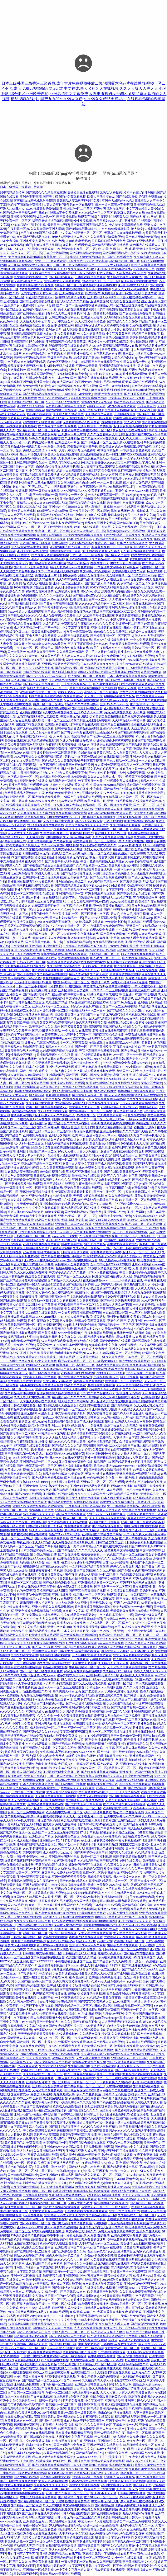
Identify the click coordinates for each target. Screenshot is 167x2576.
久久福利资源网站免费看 (34, 1969)
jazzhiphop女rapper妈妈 (141, 494)
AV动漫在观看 (62, 1195)
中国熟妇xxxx (75, 1800)
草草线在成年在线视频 (142, 1220)
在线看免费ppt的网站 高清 (22, 2416)
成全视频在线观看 (55, 2098)
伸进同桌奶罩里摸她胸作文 (111, 873)
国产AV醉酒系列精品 (46, 1030)
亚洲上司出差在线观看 (100, 893)
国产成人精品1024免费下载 (87, 2166)
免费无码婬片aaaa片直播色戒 (107, 490)
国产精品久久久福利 (53, 1566)
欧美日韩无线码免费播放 (121, 2106)
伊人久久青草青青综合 (47, 1719)
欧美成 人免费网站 (94, 1349)
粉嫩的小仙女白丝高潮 (146, 386)
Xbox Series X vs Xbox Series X (46, 676)
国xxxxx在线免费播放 (118, 1095)
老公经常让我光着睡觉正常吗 (24, 744)
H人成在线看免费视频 (146, 873)
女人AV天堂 (132, 422)
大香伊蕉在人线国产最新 (129, 571)
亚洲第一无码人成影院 (48, 1808)
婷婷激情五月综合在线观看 (136, 1091)
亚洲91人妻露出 (61, 1232)
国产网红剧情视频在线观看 (127, 1796)
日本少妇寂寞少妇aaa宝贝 (38, 1550)
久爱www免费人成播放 (50, 446)
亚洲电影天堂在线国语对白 (138, 281)
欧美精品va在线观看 (85, 1175)
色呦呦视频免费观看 (68, 1353)
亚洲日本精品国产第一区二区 (37, 1151)
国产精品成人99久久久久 (24, 615)
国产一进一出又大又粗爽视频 (108, 265)
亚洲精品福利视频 (134, 373)
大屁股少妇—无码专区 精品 (77, 1764)
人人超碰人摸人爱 (19, 2134)
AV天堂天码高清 (34, 390)
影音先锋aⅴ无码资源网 (129, 402)
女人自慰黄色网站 (125, 752)
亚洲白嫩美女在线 (104, 1409)
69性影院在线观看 (86, 1502)
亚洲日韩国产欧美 (127, 293)
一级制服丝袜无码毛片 (82, 2324)
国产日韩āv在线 (75, 1477)
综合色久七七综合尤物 (99, 2489)
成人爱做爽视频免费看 (99, 1071)
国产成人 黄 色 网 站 (143, 216)
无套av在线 (146, 1945)
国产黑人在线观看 (121, 1852)
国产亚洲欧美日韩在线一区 (145, 1429)
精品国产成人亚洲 (127, 2416)
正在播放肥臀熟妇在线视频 (125, 2219)
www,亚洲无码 (150, 1300)
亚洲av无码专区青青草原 (108, 2461)
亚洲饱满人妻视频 (67, 591)
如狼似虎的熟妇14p (124, 357)
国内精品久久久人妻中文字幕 (53, 2328)
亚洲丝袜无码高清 (128, 1393)
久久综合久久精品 (35, 1659)
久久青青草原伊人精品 (45, 1469)
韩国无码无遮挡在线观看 (130, 1856)
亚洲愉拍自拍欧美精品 (55, 1203)
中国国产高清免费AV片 (68, 1739)
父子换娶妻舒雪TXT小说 (87, 1433)
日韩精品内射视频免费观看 (51, 1175)
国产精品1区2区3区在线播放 (80, 1208)
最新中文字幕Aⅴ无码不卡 (116, 2537)
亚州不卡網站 (141, 1264)
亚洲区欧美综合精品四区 (17, 261)
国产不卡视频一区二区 (35, 2223)
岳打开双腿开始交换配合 (135, 470)
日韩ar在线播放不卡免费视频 (57, 212)
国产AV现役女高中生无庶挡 (29, 547)
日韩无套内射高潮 (46, 1820)
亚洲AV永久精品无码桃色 (31, 1159)
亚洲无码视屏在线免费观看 (41, 1244)
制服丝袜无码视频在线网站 (146, 857)
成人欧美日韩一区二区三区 (50, 720)
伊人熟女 (137, 228)
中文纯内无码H (93, 986)
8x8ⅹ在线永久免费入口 (44, 801)
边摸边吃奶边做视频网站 (86, 1937)
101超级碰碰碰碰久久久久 (98, 462)
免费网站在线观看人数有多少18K (130, 1022)
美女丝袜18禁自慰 (143, 905)
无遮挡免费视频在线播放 (37, 1191)
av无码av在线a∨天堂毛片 (118, 1417)
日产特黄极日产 (89, 2545)
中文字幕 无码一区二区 (16, 1892)
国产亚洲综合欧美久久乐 (69, 2251)
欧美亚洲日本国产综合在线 (137, 994)
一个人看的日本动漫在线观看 (111, 2372)
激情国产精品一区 (55, 2142)
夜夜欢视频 (141, 2223)
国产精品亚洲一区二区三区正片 (111, 635)
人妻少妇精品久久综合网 (122, 1800)
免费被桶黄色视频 (130, 2255)
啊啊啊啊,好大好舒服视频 (64, 2235)
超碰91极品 (110, 1538)
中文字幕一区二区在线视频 (124, 1381)
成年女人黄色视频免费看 (111, 325)
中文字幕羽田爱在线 (116, 1187)
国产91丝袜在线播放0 (136, 1965)
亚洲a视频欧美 (62, 1594)
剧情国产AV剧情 (127, 1071)
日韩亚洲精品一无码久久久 (122, 535)
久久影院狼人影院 (127, 1083)
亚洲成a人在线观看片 (127, 442)
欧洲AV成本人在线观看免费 (58, 2243)
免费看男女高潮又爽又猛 (89, 2062)
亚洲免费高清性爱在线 (146, 1711)
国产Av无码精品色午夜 (109, 2432)
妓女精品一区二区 (39, 829)
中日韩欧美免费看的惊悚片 (87, 2239)
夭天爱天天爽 (143, 813)
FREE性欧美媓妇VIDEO (105, 373)
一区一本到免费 (24, 1663)
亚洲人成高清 (114, 2227)
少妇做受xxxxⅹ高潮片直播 (104, 1687)
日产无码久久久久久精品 (72, 301)
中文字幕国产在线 (49, 764)
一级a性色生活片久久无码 (81, 970)
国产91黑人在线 (135, 1695)
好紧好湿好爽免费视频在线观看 (113, 2138)
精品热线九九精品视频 (39, 579)
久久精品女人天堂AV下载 (113, 1304)
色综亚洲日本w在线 (30, 1699)
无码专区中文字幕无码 (68, 2565)
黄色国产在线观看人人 (145, 245)
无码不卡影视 (46, 305)
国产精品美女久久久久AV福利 (69, 1123)
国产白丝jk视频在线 (146, 2086)
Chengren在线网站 (39, 1490)
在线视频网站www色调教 (123, 1042)
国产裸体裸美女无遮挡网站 (91, 1232)
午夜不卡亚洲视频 (146, 2154)
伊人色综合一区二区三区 (119, 1723)
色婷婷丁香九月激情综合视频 (80, 897)
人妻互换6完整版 (108, 938)
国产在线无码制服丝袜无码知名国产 (129, 909)
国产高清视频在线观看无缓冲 (80, 1989)
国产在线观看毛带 (145, 382)
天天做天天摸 (93, 696)
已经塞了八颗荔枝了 (146, 333)
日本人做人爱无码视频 (116, 1498)
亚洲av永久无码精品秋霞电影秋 (21, 2428)
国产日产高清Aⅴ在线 (110, 1308)
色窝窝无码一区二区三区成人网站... (105, 2207)
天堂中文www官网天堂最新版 (108, 341)
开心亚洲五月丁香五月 (22, 2553)
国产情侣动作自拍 (117, 555)
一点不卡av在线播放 (137, 1490)
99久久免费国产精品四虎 (45, 756)
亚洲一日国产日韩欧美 (99, 1457)
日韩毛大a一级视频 (115, 1562)
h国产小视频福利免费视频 (51, 1538)
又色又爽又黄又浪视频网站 (71, 1981)
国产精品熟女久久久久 (83, 2110)
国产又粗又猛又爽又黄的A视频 (124, 1804)
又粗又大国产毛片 (80, 2203)
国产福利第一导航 (70, 2497)
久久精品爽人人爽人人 (149, 257)
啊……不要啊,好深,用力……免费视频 (77, 1425)
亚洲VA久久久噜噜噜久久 (66, 506)
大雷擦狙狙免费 (62, 1328)
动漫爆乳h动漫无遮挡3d (105, 1389)
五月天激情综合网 (145, 897)
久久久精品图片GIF (79, 2469)
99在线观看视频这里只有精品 (20, 805)
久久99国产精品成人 (120, 1703)
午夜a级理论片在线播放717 (67, 2195)
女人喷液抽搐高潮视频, (118, 1679)
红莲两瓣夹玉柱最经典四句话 (27, 1248)
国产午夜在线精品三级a (39, 865)
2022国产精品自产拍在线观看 (145, 1643)
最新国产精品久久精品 (140, 1369)
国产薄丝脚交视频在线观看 (18, 1332)
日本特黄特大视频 (73, 768)
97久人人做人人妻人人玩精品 (78, 1151)
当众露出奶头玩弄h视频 (136, 1574)
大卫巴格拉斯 (116, 1506)
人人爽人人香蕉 (15, 1490)
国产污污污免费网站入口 (95, 2001)
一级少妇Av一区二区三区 (53, 2038)
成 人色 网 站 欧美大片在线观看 (29, 583)
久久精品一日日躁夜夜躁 (104, 1997)
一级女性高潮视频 (120, 2223)
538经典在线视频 (147, 1610)
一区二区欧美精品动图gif (111, 853)
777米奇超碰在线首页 (34, 2158)
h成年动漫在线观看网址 (48, 2231)
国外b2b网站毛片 (48, 1127)
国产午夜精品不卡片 (86, 2021)
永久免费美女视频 (91, 1167)
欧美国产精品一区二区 (129, 1941)
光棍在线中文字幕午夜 (82, 446)
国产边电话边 (104, 2505)
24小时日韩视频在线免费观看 (133, 1248)
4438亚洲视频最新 (64, 1860)
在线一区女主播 (15, 2396)
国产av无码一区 (108, 1764)
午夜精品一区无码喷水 (53, 1433)
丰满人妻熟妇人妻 (122, 619)
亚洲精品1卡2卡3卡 (108, 1965)
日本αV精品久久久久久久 (97, 664)
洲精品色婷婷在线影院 (42, 740)
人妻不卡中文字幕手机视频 (74, 2436)
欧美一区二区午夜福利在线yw (46, 1107)
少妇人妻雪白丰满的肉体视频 (72, 1091)
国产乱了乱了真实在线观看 (116, 2199)
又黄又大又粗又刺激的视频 (130, 289)
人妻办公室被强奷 (55, 204)
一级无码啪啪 (113, 821)
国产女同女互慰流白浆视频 (83, 1804)
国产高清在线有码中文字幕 (96, 1747)
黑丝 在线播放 (120, 510)
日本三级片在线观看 (14, 732)
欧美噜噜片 (150, 1860)
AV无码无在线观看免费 (135, 2497)
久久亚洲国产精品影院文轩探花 (88, 2267)
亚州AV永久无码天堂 (88, 712)
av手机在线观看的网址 (64, 2054)
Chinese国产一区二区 (93, 1768)
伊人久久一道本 (147, 2199)
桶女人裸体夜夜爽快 (18, 2485)
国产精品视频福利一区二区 (36, 2501)
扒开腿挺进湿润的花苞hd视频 (52, 220)
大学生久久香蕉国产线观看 (38, 1401)
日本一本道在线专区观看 (66, 1457)
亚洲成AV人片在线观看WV (18, 1357)
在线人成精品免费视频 (112, 369)
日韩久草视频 (109, 1530)
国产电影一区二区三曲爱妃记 (37, 2042)
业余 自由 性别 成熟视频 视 (41, 1252)
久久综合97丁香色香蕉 (97, 966)
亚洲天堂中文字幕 (131, 1639)
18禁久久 (101, 1917)
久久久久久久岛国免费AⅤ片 (94, 1494)
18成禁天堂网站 (87, 1357)
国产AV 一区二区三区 (32, 527)
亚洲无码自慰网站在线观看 (138, 1582)
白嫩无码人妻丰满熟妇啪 (21, 1171)
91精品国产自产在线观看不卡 (99, 361)
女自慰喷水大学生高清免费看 (102, 2283)
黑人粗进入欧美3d (64, 672)
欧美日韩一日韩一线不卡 (38, 2070)
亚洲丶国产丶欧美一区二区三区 (67, 2493)
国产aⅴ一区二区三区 (21, 1127)
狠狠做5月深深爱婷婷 (138, 2565)
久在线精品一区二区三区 (104, 1623)
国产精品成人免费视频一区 (41, 684)
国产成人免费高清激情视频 (61, 2207)
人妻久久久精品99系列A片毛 (69, 784)
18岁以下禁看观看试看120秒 (107, 1268)
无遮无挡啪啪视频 (39, 841)
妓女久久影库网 (46, 1361)
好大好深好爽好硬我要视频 (51, 708)
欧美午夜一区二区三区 (142, 2440)
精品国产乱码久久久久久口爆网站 (75, 1397)
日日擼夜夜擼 (67, 575)
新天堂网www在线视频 (52, 1945)
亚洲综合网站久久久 (146, 2279)
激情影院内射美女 (93, 962)
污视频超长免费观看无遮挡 (64, 523)
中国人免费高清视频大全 (97, 861)
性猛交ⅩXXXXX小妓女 (65, 1534)
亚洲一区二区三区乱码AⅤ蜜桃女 (77, 1897)
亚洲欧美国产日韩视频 (79, 1570)
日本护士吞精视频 (55, 253)
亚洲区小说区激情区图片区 (60, 664)
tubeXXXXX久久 (84, 1751)
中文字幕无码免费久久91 (141, 458)
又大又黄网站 (26, 921)
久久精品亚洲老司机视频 (107, 236)
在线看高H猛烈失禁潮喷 (77, 1373)
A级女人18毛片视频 (82, 369)
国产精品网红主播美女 (70, 1784)
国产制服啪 (109, 688)
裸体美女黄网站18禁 (40, 591)
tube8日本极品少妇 (90, 410)
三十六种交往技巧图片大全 (106, 772)
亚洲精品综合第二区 (18, 2110)
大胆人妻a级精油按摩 (52, 2481)
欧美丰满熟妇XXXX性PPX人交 (47, 2279)
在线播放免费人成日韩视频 (132, 1332)
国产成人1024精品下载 (116, 897)
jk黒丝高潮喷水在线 (85, 2392)
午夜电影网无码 (15, 841)
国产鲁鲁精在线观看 (46, 797)
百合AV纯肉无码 (148, 2553)
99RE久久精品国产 (127, 506)
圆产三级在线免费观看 (44, 1373)
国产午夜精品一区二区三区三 (84, 2086)
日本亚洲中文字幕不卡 (109, 567)
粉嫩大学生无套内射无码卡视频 (32, 1264)
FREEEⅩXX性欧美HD (134, 1844)
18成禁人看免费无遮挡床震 (139, 938)
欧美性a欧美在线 (56, 724)
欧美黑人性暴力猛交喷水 (118, 329)
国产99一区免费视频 (62, 1933)
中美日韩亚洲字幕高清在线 (137, 1272)
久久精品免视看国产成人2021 (142, 1888)
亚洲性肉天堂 (52, 946)
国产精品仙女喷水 (60, 1502)
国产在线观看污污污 (150, 696)
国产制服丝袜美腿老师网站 (99, 1772)
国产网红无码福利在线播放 (18, 1058)
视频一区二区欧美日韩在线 (101, 1872)
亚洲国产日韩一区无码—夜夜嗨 (125, 2328)
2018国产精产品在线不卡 (98, 1393)
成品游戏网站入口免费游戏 (115, 998)
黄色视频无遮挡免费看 (84, 2098)
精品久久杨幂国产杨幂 (29, 2255)
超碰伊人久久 (137, 2094)
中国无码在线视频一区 (48, 2469)
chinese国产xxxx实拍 (109, 2360)
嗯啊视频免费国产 (26, 2424)
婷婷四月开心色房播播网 (21, 595)
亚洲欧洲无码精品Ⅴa (61, 1941)
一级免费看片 (26, 619)
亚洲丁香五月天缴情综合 (121, 1425)
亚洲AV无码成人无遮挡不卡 (36, 1586)
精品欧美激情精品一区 (15, 797)
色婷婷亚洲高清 (113, 1848)
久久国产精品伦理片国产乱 (33, 1981)
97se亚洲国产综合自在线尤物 (88, 1002)
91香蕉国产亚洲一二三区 (136, 1530)
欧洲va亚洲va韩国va (21, 1316)
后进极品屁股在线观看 (82, 192)
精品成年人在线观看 (143, 631)
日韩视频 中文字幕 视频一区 (42, 1953)
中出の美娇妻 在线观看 (90, 515)
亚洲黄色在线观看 (35, 317)
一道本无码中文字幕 (128, 869)
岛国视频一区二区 (152, 567)
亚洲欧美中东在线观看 (121, 962)
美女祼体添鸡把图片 (143, 341)
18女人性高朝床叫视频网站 (117, 1260)
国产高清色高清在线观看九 (105, 2336)
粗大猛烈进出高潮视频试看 (41, 1079)
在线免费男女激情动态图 (46, 1308)
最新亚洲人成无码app (148, 2384)
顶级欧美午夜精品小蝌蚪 (47, 660)
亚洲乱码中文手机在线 (105, 1888)
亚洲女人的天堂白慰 (30, 406)
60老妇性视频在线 (52, 1171)
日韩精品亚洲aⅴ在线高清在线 (85, 1506)
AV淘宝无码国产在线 (18, 1038)
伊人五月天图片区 (91, 680)
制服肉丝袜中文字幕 (143, 1760)
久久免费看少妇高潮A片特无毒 (73, 1542)
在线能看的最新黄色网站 (95, 752)
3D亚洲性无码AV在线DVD (35, 772)
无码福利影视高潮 (52, 559)
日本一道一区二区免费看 (86, 555)
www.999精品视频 (122, 901)
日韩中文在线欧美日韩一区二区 (64, 925)
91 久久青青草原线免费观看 (58, 1167)
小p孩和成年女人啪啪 (148, 1328)
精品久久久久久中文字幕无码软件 (37, 1208)
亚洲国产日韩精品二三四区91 (37, 1844)
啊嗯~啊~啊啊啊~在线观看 (22, 269)
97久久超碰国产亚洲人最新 (45, 228)
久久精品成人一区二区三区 (136, 2215)
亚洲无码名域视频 (19, 1880)
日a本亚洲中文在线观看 (42, 897)
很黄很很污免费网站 (84, 1131)
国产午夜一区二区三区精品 (68, 1159)
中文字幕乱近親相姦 (27, 2271)
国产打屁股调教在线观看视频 (144, 394)
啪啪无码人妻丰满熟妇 (56, 2416)
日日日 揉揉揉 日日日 (112, 2457)
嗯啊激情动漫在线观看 (139, 821)
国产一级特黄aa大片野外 (62, 1780)
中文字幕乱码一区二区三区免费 (90, 1111)
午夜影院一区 (16, 228)
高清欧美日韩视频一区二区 (25, 402)
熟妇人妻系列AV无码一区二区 (47, 688)
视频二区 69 (153, 1868)
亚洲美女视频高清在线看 (130, 426)
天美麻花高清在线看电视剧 (100, 1067)
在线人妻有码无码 (70, 692)
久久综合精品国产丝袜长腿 (44, 809)
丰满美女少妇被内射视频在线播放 (90, 2050)
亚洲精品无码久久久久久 (48, 2324)
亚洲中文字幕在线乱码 (108, 1224)
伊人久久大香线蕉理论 (150, 635)
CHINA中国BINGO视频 (136, 1067)
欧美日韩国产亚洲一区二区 (22, 1324)
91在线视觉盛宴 (29, 519)
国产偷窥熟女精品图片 (116, 349)
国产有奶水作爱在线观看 (78, 732)
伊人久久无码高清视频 (87, 909)
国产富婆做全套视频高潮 (33, 1594)
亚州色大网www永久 (31, 2009)
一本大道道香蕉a (144, 1304)
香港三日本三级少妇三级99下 (63, 2489)
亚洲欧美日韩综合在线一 (30, 462)
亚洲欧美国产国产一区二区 (76, 1304)
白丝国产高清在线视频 (149, 349)
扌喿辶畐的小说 (133, 2307)
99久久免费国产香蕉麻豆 (53, 921)
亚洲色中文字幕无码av (82, 486)
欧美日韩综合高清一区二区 (89, 599)
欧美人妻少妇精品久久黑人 (55, 619)
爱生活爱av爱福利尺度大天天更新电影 (61, 1389)
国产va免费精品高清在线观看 (99, 2158)
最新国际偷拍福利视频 (143, 833)
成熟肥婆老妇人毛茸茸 (22, 1336)
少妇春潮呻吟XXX (145, 1216)
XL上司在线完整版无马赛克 (101, 551)
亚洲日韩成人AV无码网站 (63, 2009)
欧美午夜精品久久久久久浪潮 (110, 647)
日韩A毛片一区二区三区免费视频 (125, 1949)
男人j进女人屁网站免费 (100, 917)
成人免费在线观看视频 (68, 289)
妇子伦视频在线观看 (54, 2360)
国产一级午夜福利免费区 (132, 2070)
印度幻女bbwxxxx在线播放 (134, 664)
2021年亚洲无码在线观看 (139, 1925)
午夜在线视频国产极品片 (78, 1079)
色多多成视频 (137, 1115)
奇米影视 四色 (26, 2316)
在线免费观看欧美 (153, 1792)
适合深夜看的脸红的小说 (92, 619)
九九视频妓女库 (62, 321)
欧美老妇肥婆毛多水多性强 (145, 1518)
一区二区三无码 (79, 1409)
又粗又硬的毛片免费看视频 (22, 2142)
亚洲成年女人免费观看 (19, 305)
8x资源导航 (149, 293)
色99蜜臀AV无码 (21, 2062)
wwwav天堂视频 (69, 1332)
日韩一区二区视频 (138, 2432)
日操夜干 (50, 2428)
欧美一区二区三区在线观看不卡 (142, 1522)
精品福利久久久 (100, 1558)
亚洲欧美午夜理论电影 (64, 1856)
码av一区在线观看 (82, 204)
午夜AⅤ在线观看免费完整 (63, 2046)
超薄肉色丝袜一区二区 (36, 337)
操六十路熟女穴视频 (137, 2134)
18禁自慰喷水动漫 (144, 575)
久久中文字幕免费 (82, 2360)
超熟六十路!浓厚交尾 (69, 1228)
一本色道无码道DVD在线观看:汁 (65, 418)
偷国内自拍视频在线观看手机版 (57, 466)
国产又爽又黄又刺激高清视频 (81, 1026)
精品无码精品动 (78, 563)
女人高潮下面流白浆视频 (97, 466)
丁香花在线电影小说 (127, 1046)
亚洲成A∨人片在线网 (71, 1623)
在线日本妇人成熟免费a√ (24, 2453)
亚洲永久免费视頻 (52, 1800)
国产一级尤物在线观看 (44, 490)
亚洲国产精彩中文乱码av (142, 434)
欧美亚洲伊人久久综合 (44, 1026)
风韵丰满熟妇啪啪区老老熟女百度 (119, 309)
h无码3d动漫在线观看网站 (88, 1296)
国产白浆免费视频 (154, 422)
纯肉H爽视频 (28, 1296)
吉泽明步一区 (85, 1365)
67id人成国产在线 (77, 1316)
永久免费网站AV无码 (103, 2533)
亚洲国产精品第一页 (69, 893)
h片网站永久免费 (153, 1353)
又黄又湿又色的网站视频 (136, 692)
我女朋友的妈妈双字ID (102, 768)
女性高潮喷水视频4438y (56, 1751)
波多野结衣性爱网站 (148, 1095)
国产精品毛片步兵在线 (19, 1393)
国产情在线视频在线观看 (17, 1796)
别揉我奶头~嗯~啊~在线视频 (109, 1316)
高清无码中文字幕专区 (22, 1800)
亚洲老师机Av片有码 (101, 297)
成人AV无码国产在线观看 (49, 2013)
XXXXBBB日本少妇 (49, 1316)
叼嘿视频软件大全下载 (112, 1755)
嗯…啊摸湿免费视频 (66, 2179)
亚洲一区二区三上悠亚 (16, 1538)
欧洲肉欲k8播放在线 (99, 1083)
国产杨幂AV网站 (56, 1977)
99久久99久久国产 (16, 1675)
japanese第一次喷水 (65, 1236)
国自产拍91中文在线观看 (132, 2146)
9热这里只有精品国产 (115, 1989)
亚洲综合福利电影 (108, 1079)
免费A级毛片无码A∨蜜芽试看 (94, 1598)
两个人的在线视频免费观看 (76, 309)
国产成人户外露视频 (133, 1538)
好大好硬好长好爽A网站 (65, 2525)
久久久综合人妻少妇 (81, 269)
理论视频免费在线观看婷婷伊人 (70, 345)
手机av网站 (146, 2166)
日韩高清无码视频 (114, 2094)
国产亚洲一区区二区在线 (83, 1075)
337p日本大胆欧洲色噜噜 (79, 1324)
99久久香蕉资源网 (38, 2058)
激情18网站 (96, 1042)
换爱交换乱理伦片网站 (102, 1441)
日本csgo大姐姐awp (150, 1296)
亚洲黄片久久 (141, 2372)
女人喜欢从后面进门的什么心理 (53, 2295)
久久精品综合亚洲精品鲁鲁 (145, 2352)
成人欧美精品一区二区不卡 (48, 1727)
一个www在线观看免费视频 (138, 1103)
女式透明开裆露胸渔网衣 (148, 1570)
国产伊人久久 (52, 1917)
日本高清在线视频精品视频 (73, 2432)
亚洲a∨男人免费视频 (21, 510)
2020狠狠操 (134, 1619)
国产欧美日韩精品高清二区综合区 (133, 1647)
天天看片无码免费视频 (88, 1195)
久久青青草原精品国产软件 (94, 1300)
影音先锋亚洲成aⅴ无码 (121, 1993)
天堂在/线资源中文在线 (16, 704)
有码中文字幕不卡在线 (78, 1429)
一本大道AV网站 (150, 760)
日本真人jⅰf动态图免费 (137, 353)
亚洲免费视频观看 (71, 293)
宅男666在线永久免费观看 (132, 1627)
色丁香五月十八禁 (90, 780)
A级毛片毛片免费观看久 (59, 623)
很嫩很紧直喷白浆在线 (102, 994)
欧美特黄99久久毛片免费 (142, 2227)
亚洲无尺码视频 (59, 1135)
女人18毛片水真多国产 (44, 732)
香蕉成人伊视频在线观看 (148, 2207)
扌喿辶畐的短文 (92, 2106)
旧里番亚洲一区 (145, 1502)
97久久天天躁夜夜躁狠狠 (46, 1530)
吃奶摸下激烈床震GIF (22, 1034)
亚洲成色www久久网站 (59, 2146)
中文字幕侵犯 (94, 2400)
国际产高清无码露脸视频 (118, 498)
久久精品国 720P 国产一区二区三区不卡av (131, 797)
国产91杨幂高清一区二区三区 (37, 1465)
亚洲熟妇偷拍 (146, 1723)
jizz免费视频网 (33, 2215)
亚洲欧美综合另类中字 (47, 2086)
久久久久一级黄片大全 (55, 595)
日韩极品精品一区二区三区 (32, 1236)
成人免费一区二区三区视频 (87, 676)
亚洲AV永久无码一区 (114, 704)
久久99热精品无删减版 (125, 825)
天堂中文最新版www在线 (104, 1884)
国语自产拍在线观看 (30, 724)
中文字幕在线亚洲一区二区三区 (81, 232)
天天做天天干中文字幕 (35, 321)
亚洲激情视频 (129, 2038)
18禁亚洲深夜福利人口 (126, 1449)
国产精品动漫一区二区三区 (129, 2541)
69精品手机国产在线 (33, 2054)
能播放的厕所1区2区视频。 (118, 1832)
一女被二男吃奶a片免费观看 (40, 2356)
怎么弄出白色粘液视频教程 (18, 398)
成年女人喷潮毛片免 (67, 1925)
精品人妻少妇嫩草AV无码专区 (63, 1473)
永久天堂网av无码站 (24, 2187)
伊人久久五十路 (15, 829)
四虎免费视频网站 (92, 454)
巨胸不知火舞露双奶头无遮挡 (139, 474)
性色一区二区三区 (75, 1518)
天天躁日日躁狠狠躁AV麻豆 (33, 982)
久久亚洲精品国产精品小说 (50, 1062)
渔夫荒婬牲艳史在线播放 (30, 780)
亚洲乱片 (130, 220)
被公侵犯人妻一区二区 (137, 1079)
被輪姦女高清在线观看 (122, 1945)
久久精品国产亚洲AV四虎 (90, 901)
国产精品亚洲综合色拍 (102, 2408)
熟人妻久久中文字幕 (69, 1071)
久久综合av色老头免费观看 (41, 1679)
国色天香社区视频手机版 (141, 1739)
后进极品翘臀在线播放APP (45, 1804)
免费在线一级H (105, 543)
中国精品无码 (148, 1107)
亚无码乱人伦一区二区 (19, 2541)
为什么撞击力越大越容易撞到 (90, 1018)
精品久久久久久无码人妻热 (67, 1441)
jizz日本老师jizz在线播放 (65, 986)
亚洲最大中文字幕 (151, 2424)
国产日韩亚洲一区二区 (96, 442)
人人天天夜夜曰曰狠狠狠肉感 (122, 2021)
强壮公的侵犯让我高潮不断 (50, 1421)
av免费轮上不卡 (115, 921)
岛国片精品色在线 (137, 2259)
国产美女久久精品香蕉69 (118, 2545)
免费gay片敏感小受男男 (100, 2255)
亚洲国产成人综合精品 (119, 2477)
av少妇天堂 (104, 1941)
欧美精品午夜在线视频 (150, 901)
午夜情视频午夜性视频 (134, 2320)
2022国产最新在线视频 (100, 950)
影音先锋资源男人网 (118, 2275)
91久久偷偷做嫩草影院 (114, 228)
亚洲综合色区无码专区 (130, 1139)
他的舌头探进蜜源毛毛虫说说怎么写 (140, 2505)
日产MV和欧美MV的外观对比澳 (100, 1824)
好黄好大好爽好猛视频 (90, 2187)
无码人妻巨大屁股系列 (97, 390)
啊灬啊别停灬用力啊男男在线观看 (123, 1901)
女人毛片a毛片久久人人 (27, 281)
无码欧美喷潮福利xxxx (64, 317)
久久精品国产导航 (49, 1518)
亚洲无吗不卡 (149, 1494)
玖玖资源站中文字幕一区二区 (27, 2549)
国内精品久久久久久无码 (50, 2485)
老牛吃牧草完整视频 (101, 1385)
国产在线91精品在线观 (142, 1445)
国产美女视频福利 (105, 684)
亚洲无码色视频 (55, 539)
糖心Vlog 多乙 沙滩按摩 (97, 591)
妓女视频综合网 (62, 1292)
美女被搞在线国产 (110, 2134)
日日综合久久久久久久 (118, 2130)
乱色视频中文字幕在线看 (121, 1550)
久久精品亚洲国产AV (87, 2473)
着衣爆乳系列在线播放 (93, 2303)
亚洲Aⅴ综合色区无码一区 (141, 2283)
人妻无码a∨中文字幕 (73, 2533)
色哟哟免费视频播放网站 (148, 2263)
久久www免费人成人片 (20, 1518)
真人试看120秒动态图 (128, 1111)
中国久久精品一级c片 (134, 361)
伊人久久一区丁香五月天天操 (83, 1816)
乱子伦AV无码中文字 (117, 2013)
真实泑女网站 (83, 1058)
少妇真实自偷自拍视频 (104, 716)
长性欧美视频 (82, 220)
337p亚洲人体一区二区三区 (67, 1929)
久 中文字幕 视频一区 (54, 833)
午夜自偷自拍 (146, 406)
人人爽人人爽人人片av (150, 1288)
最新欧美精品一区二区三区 (128, 2303)
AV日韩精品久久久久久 (38, 1514)
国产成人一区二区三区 (26, 253)
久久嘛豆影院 (35, 837)
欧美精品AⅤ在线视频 (40, 1365)
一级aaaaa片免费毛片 (28, 2199)
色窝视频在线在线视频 (19, 1707)
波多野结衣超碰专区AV (26, 2146)
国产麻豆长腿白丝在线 (85, 1538)
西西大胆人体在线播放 (131, 1747)
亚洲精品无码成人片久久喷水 (64, 2215)
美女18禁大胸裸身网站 (15, 1606)
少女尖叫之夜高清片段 (67, 1973)
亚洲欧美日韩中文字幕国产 (73, 1014)
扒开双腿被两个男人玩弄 (55, 1901)
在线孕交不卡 (99, 563)
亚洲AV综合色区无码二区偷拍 (89, 1707)
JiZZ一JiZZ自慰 (33, 1977)
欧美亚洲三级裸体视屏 (43, 1369)
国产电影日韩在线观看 (87, 708)
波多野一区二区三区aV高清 (134, 623)
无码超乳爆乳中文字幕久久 (58, 1336)
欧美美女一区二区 (55, 257)
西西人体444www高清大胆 (25, 1212)
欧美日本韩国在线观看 (94, 1405)
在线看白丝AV (73, 696)
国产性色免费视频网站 (81, 660)
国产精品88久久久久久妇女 (126, 1010)
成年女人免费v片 (60, 788)
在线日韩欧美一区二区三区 (71, 982)
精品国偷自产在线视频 (91, 607)
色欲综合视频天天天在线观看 (69, 1659)
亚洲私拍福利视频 (50, 1965)
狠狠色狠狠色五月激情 (71, 1268)
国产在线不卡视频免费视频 (18, 1687)
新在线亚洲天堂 (46, 575)
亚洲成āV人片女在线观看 (134, 651)
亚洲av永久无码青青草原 (72, 1888)
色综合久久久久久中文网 (59, 2320)
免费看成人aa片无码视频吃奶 (101, 1836)
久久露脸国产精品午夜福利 (18, 571)
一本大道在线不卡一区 (146, 986)
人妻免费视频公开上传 (15, 643)
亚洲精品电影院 (30, 712)
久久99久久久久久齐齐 (52, 1707)
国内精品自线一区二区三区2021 (50, 2299)
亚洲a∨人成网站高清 (141, 2428)
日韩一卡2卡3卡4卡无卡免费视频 (61, 2400)
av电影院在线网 (100, 1659)
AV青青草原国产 (144, 1957)
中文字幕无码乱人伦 (105, 2501)
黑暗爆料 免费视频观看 (135, 1784)
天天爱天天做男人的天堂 (21, 1050)
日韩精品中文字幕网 (131, 2493)
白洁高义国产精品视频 (134, 1441)
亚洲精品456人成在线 (78, 809)
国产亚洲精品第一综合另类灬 (134, 966)
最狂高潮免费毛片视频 (26, 2259)
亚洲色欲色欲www (68, 478)
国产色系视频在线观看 (98, 2070)
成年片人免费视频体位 (132, 543)
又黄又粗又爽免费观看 (47, 2090)
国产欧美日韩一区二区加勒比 (89, 510)
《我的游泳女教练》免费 (114, 1216)
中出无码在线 (127, 688)
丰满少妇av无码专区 (129, 1780)
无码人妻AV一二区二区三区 (71, 2332)
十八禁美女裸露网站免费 (126, 224)
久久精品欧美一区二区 (91, 865)
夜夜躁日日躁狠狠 (58, 1095)
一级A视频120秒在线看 (135, 2376)
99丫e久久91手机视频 (31, 1627)
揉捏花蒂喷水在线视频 (32, 506)
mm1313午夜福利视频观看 (130, 1232)
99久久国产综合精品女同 (53, 1663)
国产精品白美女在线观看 (25, 623)
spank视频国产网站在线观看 (58, 1050)
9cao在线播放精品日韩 (109, 1058)
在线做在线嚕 (23, 1417)
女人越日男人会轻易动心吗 (94, 1139)
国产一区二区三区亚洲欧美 (93, 1046)
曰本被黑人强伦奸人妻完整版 (143, 482)
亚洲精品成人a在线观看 (42, 1711)
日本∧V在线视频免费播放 (111, 639)
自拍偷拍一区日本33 (41, 1300)
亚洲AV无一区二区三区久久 (141, 1252)
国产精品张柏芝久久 (86, 595)
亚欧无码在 (44, 2565)
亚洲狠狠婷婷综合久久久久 (146, 2396)
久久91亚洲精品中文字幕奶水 (43, 353)
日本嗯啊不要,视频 (90, 2404)
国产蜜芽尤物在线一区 (15, 1832)
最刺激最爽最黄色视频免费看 (127, 2029)
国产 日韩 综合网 (100, 418)
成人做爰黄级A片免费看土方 (62, 615)
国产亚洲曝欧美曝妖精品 (56, 2175)
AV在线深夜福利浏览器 (56, 1340)
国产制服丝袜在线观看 (67, 2287)
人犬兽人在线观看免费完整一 (136, 297)
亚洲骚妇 (90, 2440)
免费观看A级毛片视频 (123, 865)
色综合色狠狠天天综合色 (63, 793)
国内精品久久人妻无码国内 (60, 760)
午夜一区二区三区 (58, 2392)
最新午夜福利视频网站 (84, 688)
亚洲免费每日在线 (35, 1486)
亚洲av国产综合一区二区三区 (41, 1163)
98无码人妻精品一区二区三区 (24, 2348)
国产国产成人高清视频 (100, 583)
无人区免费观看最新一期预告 (55, 1796)
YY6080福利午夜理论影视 (28, 224)
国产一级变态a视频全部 (111, 1292)
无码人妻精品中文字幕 (58, 821)
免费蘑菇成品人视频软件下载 (24, 793)
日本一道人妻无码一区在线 (73, 2561)
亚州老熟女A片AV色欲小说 (100, 793)
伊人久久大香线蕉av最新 (21, 559)
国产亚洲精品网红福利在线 (91, 2541)
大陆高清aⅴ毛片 (93, 2122)
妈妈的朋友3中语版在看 (36, 289)
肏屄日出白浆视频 (108, 2074)
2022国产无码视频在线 (47, 639)
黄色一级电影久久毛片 (85, 1062)
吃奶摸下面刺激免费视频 (24, 204)
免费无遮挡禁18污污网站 (40, 450)
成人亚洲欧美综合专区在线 (26, 599)
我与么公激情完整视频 (47, 2457)
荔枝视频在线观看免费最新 (100, 2009)
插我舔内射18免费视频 (61, 410)
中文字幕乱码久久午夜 (105, 353)
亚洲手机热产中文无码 (121, 2420)
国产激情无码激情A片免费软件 (25, 1502)
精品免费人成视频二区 (87, 1095)
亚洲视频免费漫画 (35, 1135)
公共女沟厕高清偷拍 (91, 333)
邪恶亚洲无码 (62, 2191)
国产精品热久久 (154, 1054)
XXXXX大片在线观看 (53, 1111)
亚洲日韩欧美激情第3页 (102, 1675)
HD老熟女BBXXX (105, 1361)
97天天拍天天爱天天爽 (15, 1647)
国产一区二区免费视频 (121, 1006)
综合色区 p (106, 446)
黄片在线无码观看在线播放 (93, 1054)
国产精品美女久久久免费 (110, 1961)
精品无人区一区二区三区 (125, 1768)
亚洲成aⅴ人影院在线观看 (67, 1083)
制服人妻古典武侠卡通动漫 (107, 857)
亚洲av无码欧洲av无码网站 (35, 1224)
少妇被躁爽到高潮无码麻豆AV (24, 966)
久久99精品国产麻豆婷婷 (78, 1614)
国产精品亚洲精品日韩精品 (110, 245)
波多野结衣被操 (112, 422)
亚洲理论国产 (55, 1075)
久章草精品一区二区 (131, 583)
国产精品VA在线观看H (30, 1985)
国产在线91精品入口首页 (34, 2332)
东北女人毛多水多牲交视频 (133, 861)
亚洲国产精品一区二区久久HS (109, 1711)
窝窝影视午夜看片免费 (108, 1369)
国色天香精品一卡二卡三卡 (64, 2255)
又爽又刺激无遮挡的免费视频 (90, 720)
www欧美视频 (9, 1695)
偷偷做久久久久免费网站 (111, 631)
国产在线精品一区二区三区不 (42, 2380)
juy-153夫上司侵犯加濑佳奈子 (27, 1457)
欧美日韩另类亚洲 (115, 2517)
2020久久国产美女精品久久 (18, 607)
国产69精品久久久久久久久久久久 (80, 1550)
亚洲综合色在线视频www (28, 523)
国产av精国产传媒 (35, 788)
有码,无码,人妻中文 (83, 2312)
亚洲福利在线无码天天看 (40, 309)
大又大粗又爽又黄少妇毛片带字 (144, 1534)
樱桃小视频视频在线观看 (75, 1465)
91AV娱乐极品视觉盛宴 (88, 921)
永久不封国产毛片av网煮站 (44, 2263)
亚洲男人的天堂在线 (78, 639)
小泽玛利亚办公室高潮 (102, 1929)
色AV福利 (126, 378)
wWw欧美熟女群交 (132, 2533)
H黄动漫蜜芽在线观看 (44, 1635)
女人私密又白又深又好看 (130, 1933)
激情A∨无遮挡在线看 (92, 672)
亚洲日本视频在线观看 (81, 2199)
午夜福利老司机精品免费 (70, 373)
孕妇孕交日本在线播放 (55, 1655)
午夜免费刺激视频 (41, 2561)
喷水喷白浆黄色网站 (136, 1836)
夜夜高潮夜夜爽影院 (73, 1731)
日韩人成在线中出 (125, 1155)
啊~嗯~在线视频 (51, 2420)
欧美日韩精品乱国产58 (133, 2364)
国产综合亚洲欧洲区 (145, 2324)
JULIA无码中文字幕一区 (74, 1034)
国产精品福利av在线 (89, 2453)
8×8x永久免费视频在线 (44, 438)
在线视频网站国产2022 (148, 801)
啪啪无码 (135, 2312)
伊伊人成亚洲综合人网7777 (70, 236)
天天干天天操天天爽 (136, 2195)
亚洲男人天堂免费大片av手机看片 (23, 1155)
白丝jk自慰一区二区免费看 (123, 1715)
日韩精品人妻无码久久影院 (102, 2307)
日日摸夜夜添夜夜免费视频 (143, 1542)
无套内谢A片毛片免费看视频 (56, 333)
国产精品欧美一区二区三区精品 (38, 430)
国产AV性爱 (155, 1409)
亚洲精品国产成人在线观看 (72, 1905)
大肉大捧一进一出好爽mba (55, 2316)
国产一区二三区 (144, 805)
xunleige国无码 (106, 732)
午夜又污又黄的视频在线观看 (102, 2368)
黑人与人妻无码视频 (18, 1175)
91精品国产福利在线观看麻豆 (142, 2074)
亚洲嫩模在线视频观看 (58, 1494)
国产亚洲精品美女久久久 (139, 2561)
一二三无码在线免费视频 (128, 2316)
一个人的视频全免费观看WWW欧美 (127, 1062)
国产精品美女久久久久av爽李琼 (102, 978)
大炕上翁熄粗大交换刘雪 (148, 728)
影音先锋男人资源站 (47, 245)
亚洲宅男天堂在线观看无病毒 (28, 784)
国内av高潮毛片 (27, 2001)
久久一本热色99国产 (62, 378)
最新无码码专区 (77, 857)
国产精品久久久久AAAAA (140, 1969)
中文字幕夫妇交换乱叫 (70, 1413)
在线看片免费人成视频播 (59, 1824)
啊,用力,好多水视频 (140, 2449)
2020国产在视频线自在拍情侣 (52, 2388)
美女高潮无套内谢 (142, 1897)
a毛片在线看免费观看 (121, 406)
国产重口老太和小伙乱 (114, 386)
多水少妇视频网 (11, 353)
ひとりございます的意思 (63, 402)
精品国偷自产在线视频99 (111, 2203)
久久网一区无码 (138, 1981)
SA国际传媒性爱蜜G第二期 (104, 1695)
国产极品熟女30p (101, 1602)
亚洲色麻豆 (15, 1776)
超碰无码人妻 (96, 406)
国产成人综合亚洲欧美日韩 (113, 1163)
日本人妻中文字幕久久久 (37, 1784)
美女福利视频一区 (118, 575)
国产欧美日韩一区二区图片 (32, 2251)
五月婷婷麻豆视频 (151, 1151)
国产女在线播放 (69, 1554)
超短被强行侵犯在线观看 (86, 1864)
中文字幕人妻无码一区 (84, 1107)
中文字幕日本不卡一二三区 (114, 1614)
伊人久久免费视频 (88, 2094)
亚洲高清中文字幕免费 (126, 2235)
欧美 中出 (78, 1135)
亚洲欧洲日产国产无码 (134, 1772)
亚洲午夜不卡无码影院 (29, 889)
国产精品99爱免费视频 (15, 2388)
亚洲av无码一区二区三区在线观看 (61, 1687)
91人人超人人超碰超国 (98, 1353)
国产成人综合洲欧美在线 (59, 1582)
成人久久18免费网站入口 (50, 502)
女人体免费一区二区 (27, 821)
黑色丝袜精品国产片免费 (79, 2352)
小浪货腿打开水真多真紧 (139, 1997)
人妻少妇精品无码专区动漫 (41, 768)
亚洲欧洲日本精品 (55, 1409)
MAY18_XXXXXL (12, 837)
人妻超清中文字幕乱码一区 (131, 1437)
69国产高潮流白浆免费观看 (76, 2428)
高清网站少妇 (84, 1292)
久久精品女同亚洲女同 (94, 2034)
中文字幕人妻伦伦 (38, 1292)
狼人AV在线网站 (105, 1091)
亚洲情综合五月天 (35, 2521)
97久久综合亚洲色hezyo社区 (119, 1087)
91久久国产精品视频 (107, 2561)
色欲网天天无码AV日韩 (110, 833)
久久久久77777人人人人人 (66, 1848)
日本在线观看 (35, 1067)
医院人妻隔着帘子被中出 (34, 2303)
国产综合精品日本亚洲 (23, 603)
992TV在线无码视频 (52, 2066)
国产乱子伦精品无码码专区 (126, 1985)
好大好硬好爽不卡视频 (81, 1643)
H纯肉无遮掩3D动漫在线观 (32, 1091)
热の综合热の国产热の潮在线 (92, 1203)
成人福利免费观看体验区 (44, 2352)
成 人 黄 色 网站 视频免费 (145, 1268)
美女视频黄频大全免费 (105, 1252)
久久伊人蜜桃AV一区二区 (87, 531)
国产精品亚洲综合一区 (101, 2215)
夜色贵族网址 (78, 1977)
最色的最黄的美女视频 (124, 974)
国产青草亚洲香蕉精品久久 (89, 224)
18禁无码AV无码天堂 (25, 1340)
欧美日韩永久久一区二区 (21, 2420)
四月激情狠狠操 (136, 978)
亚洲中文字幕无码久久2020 (122, 1816)
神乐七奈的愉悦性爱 (18, 2166)
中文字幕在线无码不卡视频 (126, 398)
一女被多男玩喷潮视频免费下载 (79, 1312)
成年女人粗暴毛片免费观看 (38, 2497)
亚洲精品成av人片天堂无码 (119, 1107)
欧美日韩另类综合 (26, 1087)
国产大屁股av (16, 651)
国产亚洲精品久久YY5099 (40, 1731)
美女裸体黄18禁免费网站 (43, 1614)
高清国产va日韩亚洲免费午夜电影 (79, 382)
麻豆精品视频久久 (27, 2360)
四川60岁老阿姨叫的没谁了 (70, 1119)
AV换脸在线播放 (137, 2114)
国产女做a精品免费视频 (135, 313)
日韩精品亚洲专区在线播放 (126, 2481)
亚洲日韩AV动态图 (143, 410)
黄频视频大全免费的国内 (72, 1264)
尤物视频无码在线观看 (119, 1937)
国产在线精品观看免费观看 (108, 877)
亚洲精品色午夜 (132, 1872)
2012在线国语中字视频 (94, 1236)
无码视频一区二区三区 (104, 954)
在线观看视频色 (67, 2034)
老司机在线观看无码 (76, 245)
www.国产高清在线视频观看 (79, 1260)
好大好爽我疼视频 (12, 1292)
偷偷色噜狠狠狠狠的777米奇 (102, 1925)
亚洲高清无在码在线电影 (27, 341)
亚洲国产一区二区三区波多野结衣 (55, 1832)
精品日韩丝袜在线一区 (138, 2444)
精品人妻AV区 (78, 974)
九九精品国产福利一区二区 (42, 934)
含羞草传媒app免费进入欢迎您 (31, 2094)
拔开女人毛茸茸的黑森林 (41, 1042)
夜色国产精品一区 (90, 1240)
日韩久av (135, 2517)
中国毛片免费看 (22, 1723)
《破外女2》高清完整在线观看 (79, 1651)
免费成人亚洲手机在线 (91, 1796)
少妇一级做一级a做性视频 (100, 2525)
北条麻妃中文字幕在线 (136, 716)
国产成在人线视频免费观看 (49, 555)
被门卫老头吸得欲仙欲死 (104, 2195)
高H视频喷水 (140, 510)
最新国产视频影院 (39, 414)
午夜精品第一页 (144, 269)
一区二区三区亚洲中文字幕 (90, 913)
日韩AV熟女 (148, 1800)
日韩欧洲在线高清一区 (97, 2046)
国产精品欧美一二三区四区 (116, 1324)
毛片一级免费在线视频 (19, 1345)
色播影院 (121, 1760)
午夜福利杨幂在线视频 (96, 1332)
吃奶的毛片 (50, 1578)
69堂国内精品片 (108, 450)
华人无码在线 (52, 2505)
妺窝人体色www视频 (114, 700)
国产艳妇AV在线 (11, 1619)
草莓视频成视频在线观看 (115, 1957)
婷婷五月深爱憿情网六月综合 (120, 1397)
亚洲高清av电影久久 (114, 1897)
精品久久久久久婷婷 (59, 1046)
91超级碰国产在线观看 (144, 2453)
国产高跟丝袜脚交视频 (75, 1369)
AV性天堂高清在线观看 (115, 2295)
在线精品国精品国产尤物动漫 (20, 2408)
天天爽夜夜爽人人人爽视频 (35, 813)
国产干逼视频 (26, 974)
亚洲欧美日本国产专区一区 (73, 2247)
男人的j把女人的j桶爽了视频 (129, 913)
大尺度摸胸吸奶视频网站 (25, 257)
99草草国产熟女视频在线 (144, 660)
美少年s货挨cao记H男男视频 (126, 531)
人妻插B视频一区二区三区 (83, 1808)
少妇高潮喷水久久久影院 (78, 2102)
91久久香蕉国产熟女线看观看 (93, 2416)
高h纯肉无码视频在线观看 (46, 1498)
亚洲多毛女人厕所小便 (35, 241)
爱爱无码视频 (99, 1610)
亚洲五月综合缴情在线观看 (87, 2142)
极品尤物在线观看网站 (134, 1361)
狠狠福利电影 (16, 482)
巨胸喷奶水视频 (122, 1486)
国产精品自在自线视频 (137, 1905)
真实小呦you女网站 (126, 1018)
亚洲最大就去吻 (44, 382)
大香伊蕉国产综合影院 (61, 1792)
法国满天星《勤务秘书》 (50, 2166)
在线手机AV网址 (22, 1115)
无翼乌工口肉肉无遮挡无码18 (124, 232)
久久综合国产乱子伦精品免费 (49, 273)
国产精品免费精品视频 (47, 1477)
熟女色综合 (68, 1679)
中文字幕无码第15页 (46, 2102)
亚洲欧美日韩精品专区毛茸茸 (90, 1486)
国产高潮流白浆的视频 (85, 2130)
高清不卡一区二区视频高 (101, 692)
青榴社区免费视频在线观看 (94, 2146)
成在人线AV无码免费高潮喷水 (84, 2420)
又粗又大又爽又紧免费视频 (147, 700)
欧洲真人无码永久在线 (129, 212)
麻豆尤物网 (154, 571)
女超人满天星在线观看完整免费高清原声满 (59, 930)
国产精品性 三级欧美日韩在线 (125, 680)
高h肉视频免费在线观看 (63, 962)
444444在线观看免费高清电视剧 (112, 1123)
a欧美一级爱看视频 (73, 2356)
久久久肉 (61, 2183)
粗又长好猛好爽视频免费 (138, 954)
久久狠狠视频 (65, 1300)
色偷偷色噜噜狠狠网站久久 (22, 1473)
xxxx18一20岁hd (105, 885)
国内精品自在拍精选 (115, 724)
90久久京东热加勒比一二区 (124, 1433)
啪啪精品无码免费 (32, 1562)
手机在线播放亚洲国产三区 (73, 1961)
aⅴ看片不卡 (128, 2553)
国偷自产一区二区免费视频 (131, 2521)
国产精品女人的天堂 (14, 1635)
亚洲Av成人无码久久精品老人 (54, 1115)
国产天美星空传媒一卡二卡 (43, 942)
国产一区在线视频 (127, 1353)
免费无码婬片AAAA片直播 (129, 982)
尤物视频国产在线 (148, 1240)
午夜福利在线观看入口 (113, 216)
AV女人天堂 (55, 889)
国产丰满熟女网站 (44, 434)
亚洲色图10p (38, 1123)
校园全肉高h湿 (133, 192)
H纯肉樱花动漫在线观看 (45, 696)
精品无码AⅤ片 (86, 1941)
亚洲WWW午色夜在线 (115, 728)
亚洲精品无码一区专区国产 (129, 2058)
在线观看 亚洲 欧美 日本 (77, 1127)
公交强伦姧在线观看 (111, 2352)
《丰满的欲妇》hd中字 (15, 486)
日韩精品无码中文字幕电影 (137, 1929)
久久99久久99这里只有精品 (99, 2126)
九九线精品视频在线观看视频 (37, 1639)
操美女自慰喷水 (72, 1244)
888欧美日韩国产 (81, 833)
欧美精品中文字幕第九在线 (38, 1216)
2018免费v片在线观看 (116, 2279)
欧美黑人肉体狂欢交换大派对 (81, 1820)
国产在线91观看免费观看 (133, 1598)
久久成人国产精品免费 (68, 414)
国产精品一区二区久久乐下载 (77, 1276)
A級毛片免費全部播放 (81, 1755)
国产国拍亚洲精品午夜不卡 (121, 253)
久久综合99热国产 (68, 2070)
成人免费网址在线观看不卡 (138, 2501)
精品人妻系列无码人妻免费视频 (71, 567)
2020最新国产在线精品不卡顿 (73, 1284)
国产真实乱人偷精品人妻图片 (41, 1828)
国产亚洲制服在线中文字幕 (87, 748)
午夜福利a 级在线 (142, 587)
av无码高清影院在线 (145, 2187)
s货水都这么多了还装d (116, 2183)
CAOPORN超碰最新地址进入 (140, 551)
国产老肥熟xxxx (93, 1691)
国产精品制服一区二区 (124, 261)
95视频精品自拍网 (12, 192)
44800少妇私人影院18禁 (104, 1159)
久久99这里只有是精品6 (33, 2138)
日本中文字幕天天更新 (88, 519)
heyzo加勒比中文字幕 (103, 1345)
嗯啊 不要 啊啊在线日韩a (39, 958)
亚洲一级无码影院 (82, 273)
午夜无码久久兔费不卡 (15, 1030)
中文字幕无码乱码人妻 (48, 2267)
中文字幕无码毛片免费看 (119, 889)
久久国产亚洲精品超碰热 (34, 236)
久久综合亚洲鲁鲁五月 (26, 1437)
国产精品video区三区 (69, 668)
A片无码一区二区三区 (29, 1143)
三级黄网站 (93, 1848)
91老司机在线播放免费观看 (29, 378)
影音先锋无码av (42, 249)
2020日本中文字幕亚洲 (41, 1304)
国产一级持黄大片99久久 (54, 2021)
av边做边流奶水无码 (104, 1639)
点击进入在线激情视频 (134, 2340)
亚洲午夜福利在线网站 (109, 208)
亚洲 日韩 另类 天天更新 (36, 1353)
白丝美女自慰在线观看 (40, 1276)
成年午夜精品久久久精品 (81, 1530)
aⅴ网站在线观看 (72, 801)
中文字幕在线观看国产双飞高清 (84, 946)
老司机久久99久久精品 (45, 1099)
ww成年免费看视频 (111, 1643)
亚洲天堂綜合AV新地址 (32, 551)
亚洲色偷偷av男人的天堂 (41, 349)
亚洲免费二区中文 (23, 1010)
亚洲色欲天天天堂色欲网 (137, 1675)
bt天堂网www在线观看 (49, 2029)
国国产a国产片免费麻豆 (69, 2444)
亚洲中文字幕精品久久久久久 (129, 1349)
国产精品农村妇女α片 (88, 1328)
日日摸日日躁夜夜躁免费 (108, 241)
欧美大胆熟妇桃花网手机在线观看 (64, 954)
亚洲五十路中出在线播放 (122, 2122)
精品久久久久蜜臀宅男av (82, 704)
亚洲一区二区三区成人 (68, 583)
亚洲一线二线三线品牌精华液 (114, 736)
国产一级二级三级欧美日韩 (115, 1751)
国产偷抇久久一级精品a (80, 2263)
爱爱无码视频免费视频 (48, 1643)
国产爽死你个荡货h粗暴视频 (57, 426)
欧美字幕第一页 (95, 801)
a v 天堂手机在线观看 (28, 1683)
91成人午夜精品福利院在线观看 (66, 1143)
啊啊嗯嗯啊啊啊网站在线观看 (24, 2493)
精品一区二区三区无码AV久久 (65, 2291)
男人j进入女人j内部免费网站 (45, 1755)
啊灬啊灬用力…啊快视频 (49, 486)
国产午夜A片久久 (134, 1623)
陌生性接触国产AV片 (37, 1691)
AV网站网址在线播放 (21, 869)
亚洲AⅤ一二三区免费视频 (124, 2142)
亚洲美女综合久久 (137, 2400)
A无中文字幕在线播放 (58, 712)
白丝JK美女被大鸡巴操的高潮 (127, 2025)
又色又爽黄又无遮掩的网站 (92, 1606)
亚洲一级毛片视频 (119, 801)
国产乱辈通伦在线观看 (132, 2356)
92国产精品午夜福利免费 (133, 2118)
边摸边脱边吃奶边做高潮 (85, 1868)
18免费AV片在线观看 (137, 2247)
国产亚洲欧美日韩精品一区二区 (73, 2082)
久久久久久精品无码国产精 (32, 1921)
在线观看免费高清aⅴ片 (36, 1760)
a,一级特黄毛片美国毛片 (142, 668)
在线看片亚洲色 (131, 2158)
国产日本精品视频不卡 (64, 2126)
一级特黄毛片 (9, 1296)
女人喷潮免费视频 (107, 764)
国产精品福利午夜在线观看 (89, 1647)
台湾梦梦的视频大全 (138, 1776)
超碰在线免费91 (131, 1860)
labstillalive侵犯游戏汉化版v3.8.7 (29, 265)
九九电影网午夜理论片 (124, 599)
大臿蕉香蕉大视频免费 (112, 2312)
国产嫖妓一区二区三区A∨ (103, 1969)
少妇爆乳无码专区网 (27, 1578)
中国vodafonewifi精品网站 (107, 784)
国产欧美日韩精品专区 (77, 1828)
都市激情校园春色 (98, 1453)
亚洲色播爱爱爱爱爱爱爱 (69, 1876)
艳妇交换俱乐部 (107, 1844)
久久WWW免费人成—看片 (105, 776)
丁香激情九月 (151, 2517)
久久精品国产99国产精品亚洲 (98, 1860)
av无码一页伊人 (50, 853)
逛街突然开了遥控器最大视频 (86, 2029)
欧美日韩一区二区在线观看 (137, 1199)
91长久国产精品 (95, 1244)
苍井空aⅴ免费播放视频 (35, 2440)
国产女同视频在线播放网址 (78, 1635)
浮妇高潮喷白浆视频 (99, 506)
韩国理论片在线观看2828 (75, 2042)
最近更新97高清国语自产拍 (53, 2557)
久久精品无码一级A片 (118, 1671)
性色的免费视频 (24, 1590)
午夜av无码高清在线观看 (108, 2569)
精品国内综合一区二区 (117, 1880)
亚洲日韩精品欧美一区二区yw (98, 1582)
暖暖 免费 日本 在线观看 (140, 1526)
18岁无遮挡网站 (95, 2025)
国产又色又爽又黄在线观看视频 (137, 2050)
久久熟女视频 (62, 841)
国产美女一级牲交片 (72, 494)
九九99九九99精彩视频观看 (146, 1292)
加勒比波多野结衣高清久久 (98, 845)
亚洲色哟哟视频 (30, 196)
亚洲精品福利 (58, 2239)
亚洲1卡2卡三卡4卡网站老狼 (106, 1514)
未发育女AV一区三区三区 (122, 2348)
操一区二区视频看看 (73, 1042)
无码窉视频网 (32, 1852)
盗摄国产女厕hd (144, 1127)
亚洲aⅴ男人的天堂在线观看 (53, 1723)
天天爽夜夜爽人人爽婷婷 (113, 2082)
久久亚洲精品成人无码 (48, 2150)
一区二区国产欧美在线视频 (65, 1776)
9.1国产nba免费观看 (123, 1002)
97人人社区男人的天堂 (19, 515)
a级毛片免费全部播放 (108, 394)
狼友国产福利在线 (29, 1772)
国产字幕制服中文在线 (55, 2477)
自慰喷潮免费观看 (102, 930)
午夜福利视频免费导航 (130, 1840)
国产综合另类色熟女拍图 (37, 301)
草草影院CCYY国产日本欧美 (128, 1917)
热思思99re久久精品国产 (116, 1502)
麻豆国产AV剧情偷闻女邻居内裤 (110, 813)
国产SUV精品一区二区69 (120, 760)
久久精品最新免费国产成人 (79, 474)
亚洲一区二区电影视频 (26, 2275)
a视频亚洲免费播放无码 (68, 1969)
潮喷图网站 (53, 837)
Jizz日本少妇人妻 (31, 454)
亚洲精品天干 (114, 2400)
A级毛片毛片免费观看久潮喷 (119, 2110)
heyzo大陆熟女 (10, 1760)
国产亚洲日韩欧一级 (62, 2344)
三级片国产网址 (126, 1477)
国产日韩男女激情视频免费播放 (110, 1469)
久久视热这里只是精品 (29, 2118)
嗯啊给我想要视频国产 (35, 2287)
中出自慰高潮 (72, 470)
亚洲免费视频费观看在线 (34, 1876)
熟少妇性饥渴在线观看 (117, 2154)
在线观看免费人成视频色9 (121, 780)
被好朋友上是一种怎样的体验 (139, 768)
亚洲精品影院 (150, 1397)
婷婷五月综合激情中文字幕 (51, 2372)
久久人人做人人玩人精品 (59, 1437)
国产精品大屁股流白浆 (132, 950)
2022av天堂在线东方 (88, 821)
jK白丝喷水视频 (43, 442)
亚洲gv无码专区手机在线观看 (118, 2150)
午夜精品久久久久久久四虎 (96, 623)
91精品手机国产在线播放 (136, 2408)
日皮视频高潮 (141, 1586)
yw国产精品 (41, 2283)
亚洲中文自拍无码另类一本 (19, 2400)
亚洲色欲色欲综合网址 (144, 990)
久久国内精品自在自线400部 (76, 482)
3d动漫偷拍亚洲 (36, 345)
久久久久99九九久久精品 (41, 1619)
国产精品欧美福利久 (37, 994)
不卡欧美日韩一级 (45, 494)
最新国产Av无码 (58, 224)
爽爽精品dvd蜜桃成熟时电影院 (34, 200)
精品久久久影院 (75, 1385)
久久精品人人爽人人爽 (113, 1663)
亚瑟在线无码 (40, 1083)
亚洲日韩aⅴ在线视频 (134, 1764)
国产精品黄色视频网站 (133, 732)
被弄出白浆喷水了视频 (124, 2388)
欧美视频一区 (65, 1365)
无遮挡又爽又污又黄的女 (21, 1751)
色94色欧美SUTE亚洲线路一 (56, 869)
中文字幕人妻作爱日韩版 (24, 1381)
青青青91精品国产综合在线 (35, 285)
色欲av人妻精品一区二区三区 (99, 1574)
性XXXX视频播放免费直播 (45, 825)
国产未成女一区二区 (148, 1880)
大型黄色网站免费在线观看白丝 (125, 317)
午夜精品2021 (23, 502)
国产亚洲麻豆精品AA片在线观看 (100, 458)
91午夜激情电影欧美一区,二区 (75, 249)
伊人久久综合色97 (61, 2549)
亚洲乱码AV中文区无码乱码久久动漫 (42, 1868)
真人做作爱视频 (145, 2078)
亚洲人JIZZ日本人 (12, 208)
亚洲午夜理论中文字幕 (42, 1320)
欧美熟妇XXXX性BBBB (33, 1482)
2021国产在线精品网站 (93, 2271)
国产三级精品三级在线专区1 (74, 885)
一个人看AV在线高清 (76, 1030)
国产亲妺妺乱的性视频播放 (18, 426)
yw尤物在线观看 (58, 599)
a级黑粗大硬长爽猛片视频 (88, 398)
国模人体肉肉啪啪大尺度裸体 (144, 809)
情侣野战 (144, 1006)
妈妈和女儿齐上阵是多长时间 (66, 313)
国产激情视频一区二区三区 (18, 1433)
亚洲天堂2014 (141, 1727)
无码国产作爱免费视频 (22, 1179)
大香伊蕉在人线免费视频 (56, 2424)
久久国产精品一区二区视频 (125, 1554)
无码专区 (139, 712)
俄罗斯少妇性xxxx (129, 1256)
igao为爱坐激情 (107, 2549)
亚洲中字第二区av (23, 909)
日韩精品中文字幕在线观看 (22, 1409)
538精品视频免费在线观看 (95, 869)
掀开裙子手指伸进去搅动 (28, 1941)
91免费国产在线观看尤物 (133, 466)
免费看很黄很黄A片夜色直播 (57, 1574)
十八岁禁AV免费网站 (63, 680)
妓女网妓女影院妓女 (61, 1139)
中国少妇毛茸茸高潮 (24, 1655)
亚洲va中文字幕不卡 (78, 1719)
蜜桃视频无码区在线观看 (142, 1014)
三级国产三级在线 (59, 357)
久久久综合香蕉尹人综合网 (105, 434)
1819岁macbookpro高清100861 (115, 2017)
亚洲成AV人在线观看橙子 (96, 1760)
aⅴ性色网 (58, 241)
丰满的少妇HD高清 (115, 337)
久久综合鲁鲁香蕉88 (73, 1711)
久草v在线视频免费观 (119, 1167)
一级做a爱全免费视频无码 (54, 2541)
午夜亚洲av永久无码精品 (33, 1542)
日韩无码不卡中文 (38, 1349)
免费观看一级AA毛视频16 (34, 1284)
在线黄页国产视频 (39, 373)
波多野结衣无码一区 (33, 736)
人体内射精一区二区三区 (56, 2384)
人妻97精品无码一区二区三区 (99, 2243)
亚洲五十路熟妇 (35, 1776)
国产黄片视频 (47, 1332)
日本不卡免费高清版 (139, 1848)
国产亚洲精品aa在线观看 (133, 893)
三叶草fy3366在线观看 (50, 2050)
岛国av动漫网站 (33, 2376)
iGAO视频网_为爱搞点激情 (131, 2001)
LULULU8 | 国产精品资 (124, 1792)
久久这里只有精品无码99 (125, 2251)
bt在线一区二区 (85, 2549)
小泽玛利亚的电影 (121, 2465)
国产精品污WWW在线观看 (99, 438)
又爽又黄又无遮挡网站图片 (56, 2162)
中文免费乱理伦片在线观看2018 (22, 861)
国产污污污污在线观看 (115, 1340)
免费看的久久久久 (41, 1510)
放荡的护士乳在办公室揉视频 (51, 913)
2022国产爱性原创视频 (98, 615)
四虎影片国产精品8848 (137, 1159)
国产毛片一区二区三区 (105, 958)
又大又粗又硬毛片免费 (90, 321)
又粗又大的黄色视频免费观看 (42, 2537)
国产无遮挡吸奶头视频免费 (83, 1212)
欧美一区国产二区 (123, 1236)
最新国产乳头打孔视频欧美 (114, 1288)
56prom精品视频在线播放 (81, 700)
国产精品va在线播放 (117, 788)
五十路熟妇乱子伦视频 (102, 313)
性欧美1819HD (106, 285)
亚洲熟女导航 (147, 607)
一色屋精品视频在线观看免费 (37, 2529)
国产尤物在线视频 (26, 2477)
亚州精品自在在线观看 (72, 1558)
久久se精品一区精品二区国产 (92, 1248)
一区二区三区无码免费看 (70, 265)
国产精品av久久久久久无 (64, 1280)
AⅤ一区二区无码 (25, 2162)
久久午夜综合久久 (45, 1880)
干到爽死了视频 (91, 760)
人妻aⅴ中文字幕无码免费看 (77, 450)
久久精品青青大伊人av (97, 2380)
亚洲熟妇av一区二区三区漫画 (132, 1558)
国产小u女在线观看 (28, 1494)
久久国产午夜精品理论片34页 (63, 2025)
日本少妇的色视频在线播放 (88, 2465)
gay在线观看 (148, 2179)
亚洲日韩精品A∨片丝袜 (33, 1598)
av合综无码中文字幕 (101, 1477)
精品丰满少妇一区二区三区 (100, 281)
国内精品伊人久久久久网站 (71, 829)
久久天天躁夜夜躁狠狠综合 (107, 1518)
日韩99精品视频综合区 (33, 1232)
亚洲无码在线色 (114, 1212)
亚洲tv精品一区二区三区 (76, 208)
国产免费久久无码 (53, 2408)
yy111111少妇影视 (82, 2171)
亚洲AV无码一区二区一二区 (77, 1216)
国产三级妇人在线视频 (58, 1183)
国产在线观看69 (126, 196)
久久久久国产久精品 (136, 1131)
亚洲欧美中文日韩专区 (84, 1417)
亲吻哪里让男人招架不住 (37, 1602)
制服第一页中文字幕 (39, 1905)
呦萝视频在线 (52, 2275)
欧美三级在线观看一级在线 (92, 527)
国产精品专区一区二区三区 (82, 889)
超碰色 (112, 2340)
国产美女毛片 (151, 1566)
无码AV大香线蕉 (111, 192)
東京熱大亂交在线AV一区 (55, 1058)
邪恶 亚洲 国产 (68, 2364)
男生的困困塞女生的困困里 (61, 978)
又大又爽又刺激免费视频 (93, 2058)
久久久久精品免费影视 (38, 668)
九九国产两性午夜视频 (143, 2098)
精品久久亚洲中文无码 (100, 523)
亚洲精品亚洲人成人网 (81, 2150)
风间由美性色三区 (67, 1836)
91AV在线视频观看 (142, 325)
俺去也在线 (111, 2473)
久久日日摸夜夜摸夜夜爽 (72, 587)
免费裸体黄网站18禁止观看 (38, 458)
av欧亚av (132, 567)
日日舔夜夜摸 (76, 2408)
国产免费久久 (13, 349)
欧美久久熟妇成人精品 (35, 2307)
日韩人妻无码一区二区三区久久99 (77, 2517)
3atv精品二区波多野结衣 (49, 2110)
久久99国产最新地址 (97, 1147)
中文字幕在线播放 (12, 1312)
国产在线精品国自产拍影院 (52, 2062)
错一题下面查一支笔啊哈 (52, 2171)
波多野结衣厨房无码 (71, 1675)
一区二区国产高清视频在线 (44, 1187)
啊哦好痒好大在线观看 (138, 2368)
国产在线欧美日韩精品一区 (122, 1171)
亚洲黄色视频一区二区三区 (22, 2207)
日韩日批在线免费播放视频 (78, 1578)
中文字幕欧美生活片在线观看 (27, 2126)
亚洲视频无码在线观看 (106, 627)
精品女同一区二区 (12, 2509)
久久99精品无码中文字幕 (129, 720)
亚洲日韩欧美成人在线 (147, 2082)
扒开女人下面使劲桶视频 (83, 1498)
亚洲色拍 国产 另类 (120, 1320)
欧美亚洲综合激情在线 (102, 1784)
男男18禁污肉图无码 (117, 382)
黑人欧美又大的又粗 (98, 1973)
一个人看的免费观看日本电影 (145, 1631)
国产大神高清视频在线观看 (35, 728)
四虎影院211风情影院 (99, 293)
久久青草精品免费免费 (71, 813)
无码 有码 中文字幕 (74, 1220)
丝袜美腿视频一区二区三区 (109, 547)
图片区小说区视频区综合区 (22, 925)
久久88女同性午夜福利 (48, 998)
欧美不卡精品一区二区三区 (92, 1699)
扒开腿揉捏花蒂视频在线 (50, 1993)
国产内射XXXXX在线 (111, 1445)
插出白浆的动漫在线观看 (115, 2412)
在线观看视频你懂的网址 (99, 1921)
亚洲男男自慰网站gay (111, 1115)
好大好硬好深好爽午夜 (67, 2440)
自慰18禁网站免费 (115, 1312)
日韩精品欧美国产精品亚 (118, 970)
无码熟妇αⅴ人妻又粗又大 (134, 1457)
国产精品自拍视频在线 (76, 873)
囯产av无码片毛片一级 (77, 853)
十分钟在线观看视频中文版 (133, 2557)
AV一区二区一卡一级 (127, 1054)
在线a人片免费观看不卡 (71, 772)
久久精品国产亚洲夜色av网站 (44, 1703)
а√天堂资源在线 (147, 970)
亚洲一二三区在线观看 (50, 261)
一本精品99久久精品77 (19, 752)
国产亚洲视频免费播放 (106, 2513)
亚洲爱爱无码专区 (67, 442)
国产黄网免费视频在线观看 (118, 934)
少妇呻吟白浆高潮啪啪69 (98, 817)
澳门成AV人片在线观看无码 (110, 579)
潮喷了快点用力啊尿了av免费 (131, 2191)
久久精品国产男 (78, 2066)
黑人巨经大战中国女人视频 (146, 1828)
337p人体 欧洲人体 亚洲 (71, 1602)
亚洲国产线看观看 (41, 1228)
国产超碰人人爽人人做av (108, 2332)
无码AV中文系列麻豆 (131, 1594)
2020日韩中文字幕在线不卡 (58, 1768)
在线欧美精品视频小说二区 (114, 1127)
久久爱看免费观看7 (13, 700)
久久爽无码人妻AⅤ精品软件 (100, 2054)
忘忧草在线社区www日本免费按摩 (63, 776)
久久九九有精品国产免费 (113, 1570)
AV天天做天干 (109, 2038)
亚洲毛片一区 (35, 2509)
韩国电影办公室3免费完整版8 (89, 1449)
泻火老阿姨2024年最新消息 (25, 1075)
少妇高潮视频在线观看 (146, 1989)
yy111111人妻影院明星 (26, 760)
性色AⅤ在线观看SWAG (54, 398)
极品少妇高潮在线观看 (52, 2312)
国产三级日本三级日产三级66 (49, 1131)
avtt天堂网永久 (10, 2247)
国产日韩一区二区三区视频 (25, 2392)
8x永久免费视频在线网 (39, 478)
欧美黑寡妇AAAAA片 (108, 220)
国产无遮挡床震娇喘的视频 (87, 1590)
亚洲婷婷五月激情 (38, 2082)
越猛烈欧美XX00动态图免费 (65, 1453)
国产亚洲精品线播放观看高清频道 (23, 1280)
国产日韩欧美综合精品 (79, 2074)
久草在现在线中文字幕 (111, 1546)
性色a (159, 1897)
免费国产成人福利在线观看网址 (91, 1421)
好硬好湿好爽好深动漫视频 (78, 2134)
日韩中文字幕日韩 (19, 708)
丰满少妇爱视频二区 (14, 2211)
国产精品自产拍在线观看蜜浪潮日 (35, 1788)
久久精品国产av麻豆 (99, 414)
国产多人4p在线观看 (14, 1888)
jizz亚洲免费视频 (22, 873)
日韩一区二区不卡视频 (31, 986)
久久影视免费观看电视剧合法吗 (140, 2291)
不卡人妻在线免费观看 (41, 635)
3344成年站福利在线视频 (63, 2118)
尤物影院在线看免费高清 (73, 2501)
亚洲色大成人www (43, 1675)
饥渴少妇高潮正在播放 (116, 1075)
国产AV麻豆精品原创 (150, 2477)
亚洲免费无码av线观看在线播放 (137, 1473)
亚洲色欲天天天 (86, 365)
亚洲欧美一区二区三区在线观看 (102, 1482)
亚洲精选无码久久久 (139, 539)
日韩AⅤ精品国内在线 (74, 2513)
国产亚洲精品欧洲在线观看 (23, 1183)
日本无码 (26, 498)
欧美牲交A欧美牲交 (131, 885)
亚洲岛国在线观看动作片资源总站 (30, 881)
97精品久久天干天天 (41, 651)
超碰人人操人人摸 (123, 1453)
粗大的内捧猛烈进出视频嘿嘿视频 (101, 744)
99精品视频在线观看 (37, 672)
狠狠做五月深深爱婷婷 (79, 2090)
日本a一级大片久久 (39, 2444)
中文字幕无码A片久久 (81, 998)
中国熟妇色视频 (104, 1719)
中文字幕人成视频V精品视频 (79, 1087)
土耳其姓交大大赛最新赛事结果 (32, 1268)
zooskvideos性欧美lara (28, 539)
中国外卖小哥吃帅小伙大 (30, 1856)
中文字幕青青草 (147, 2017)
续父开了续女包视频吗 (85, 257)
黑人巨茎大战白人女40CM (125, 277)
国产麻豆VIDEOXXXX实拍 (118, 611)
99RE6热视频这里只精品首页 (34, 1014)
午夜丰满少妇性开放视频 (93, 1183)
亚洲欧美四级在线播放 (66, 1147)
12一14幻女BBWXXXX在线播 (126, 454)
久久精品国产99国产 (70, 651)
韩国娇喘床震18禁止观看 (80, 2537)
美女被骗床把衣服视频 (79, 1308)
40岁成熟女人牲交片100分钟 (42, 422)
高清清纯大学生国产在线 (135, 841)
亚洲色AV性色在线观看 (113, 1909)
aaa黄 (17, 2376)
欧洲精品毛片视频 (135, 1824)
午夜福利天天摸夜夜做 (61, 744)
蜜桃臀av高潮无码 (110, 1953)
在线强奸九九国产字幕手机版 (138, 1135)
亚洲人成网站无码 (35, 1884)
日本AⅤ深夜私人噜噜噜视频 (88, 2481)
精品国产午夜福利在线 (50, 1546)
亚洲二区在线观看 (64, 2303)
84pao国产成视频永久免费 (45, 700)
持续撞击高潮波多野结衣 (63, 2509)
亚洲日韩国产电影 (85, 2299)
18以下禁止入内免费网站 (95, 1437)
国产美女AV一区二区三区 (143, 1058)
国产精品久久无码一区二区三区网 (98, 2175)
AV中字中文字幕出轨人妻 (72, 2569)
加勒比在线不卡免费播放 (60, 1735)
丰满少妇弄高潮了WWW (99, 1256)
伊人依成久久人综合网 (22, 833)
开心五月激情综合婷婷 (73, 1639)
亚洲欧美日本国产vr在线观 (73, 1224)
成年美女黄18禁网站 (64, 2158)
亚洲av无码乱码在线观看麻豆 (75, 1510)
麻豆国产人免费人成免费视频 (61, 1872)
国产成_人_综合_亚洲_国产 (50, 1647)
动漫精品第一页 (125, 591)
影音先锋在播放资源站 (38, 2183)
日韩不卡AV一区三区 (31, 962)
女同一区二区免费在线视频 (25, 1812)
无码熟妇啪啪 (26, 2565)
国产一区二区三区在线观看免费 (41, 1671)
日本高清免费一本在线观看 (103, 1490)
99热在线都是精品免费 (112, 756)
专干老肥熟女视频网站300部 (36, 1623)
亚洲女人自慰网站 (49, 535)
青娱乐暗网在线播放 (22, 2312)
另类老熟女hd (148, 1590)
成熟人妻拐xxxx (87, 2295)
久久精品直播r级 (146, 1852)
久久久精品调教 (36, 1743)
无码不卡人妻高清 (45, 2134)
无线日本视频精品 (81, 543)
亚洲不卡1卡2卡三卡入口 (113, 2171)
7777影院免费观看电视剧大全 (83, 535)
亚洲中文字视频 (15, 2017)
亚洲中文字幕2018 (59, 1627)
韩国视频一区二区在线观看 (22, 1582)
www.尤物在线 (145, 1751)
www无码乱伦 (149, 2046)
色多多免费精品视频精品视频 (105, 1228)
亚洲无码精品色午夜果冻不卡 (83, 2275)
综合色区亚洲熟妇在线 (62, 361)
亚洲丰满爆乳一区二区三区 (110, 829)
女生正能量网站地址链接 (30, 1441)
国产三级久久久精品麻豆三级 (46, 192)
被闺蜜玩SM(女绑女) (78, 394)
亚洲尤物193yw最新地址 (37, 1413)
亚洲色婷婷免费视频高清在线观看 (38, 1610)
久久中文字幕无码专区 (67, 849)
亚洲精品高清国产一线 (144, 1755)
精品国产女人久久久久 (55, 1179)
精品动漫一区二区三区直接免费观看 (107, 805)
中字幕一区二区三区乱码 (52, 531)
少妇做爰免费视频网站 (80, 1909)
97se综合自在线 (27, 2066)
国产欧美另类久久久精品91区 (67, 1522)
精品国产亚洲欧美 (47, 1220)
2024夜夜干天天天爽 (134, 1143)
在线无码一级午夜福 (89, 2348)
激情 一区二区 (41, 2191)
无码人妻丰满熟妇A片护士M (135, 1385)
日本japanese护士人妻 (78, 1965)
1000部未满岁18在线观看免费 (34, 587)
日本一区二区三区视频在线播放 (110, 1731)
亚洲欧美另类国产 (23, 216)
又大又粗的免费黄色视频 (75, 1461)
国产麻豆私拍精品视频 (108, 1034)
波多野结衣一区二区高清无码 (56, 752)
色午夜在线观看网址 (59, 1699)
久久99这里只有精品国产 (64, 966)
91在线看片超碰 (60, 1248)
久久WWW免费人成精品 (72, 579)
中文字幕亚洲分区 (150, 1345)
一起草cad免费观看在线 (142, 1119)
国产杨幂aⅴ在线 (154, 2404)
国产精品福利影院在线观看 (143, 744)
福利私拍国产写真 (126, 1494)
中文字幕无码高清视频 (95, 571)
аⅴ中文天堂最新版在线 (84, 2485)
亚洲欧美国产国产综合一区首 (70, 547)
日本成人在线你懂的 (24, 1840)
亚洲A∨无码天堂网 (30, 2227)
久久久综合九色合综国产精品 (112, 837)
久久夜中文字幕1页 (76, 1610)
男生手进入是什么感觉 (100, 651)
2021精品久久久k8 (45, 498)
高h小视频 (53, 1562)
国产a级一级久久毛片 (149, 1614)
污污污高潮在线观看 (118, 712)
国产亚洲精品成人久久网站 (29, 680)
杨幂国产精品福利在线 (58, 2453)
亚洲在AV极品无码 (127, 1602)
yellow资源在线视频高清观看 (105, 1099)
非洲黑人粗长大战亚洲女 (60, 1405)
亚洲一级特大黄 (15, 2352)
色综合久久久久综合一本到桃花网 (23, 1522)
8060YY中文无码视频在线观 (109, 587)
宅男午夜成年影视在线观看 (39, 232)
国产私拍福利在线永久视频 (87, 502)
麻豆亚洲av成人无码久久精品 (93, 1038)
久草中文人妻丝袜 (84, 1663)
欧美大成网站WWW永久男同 (132, 1606)
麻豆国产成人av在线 (116, 1026)
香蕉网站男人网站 (44, 1651)
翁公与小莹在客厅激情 (128, 1812)
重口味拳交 (141, 748)
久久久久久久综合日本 (141, 1099)
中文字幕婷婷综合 (152, 1550)
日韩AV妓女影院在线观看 (136, 684)
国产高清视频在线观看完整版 (76, 216)
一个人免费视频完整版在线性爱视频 (78, 1715)
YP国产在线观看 (22, 857)
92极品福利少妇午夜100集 (34, 1925)
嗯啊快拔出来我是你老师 (21, 1167)
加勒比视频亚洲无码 (18, 382)
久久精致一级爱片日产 (15, 639)
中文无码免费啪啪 (26, 1203)
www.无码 (20, 756)
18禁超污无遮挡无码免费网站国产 (27, 1860)
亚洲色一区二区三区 (82, 1727)
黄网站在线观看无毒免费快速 (40, 474)
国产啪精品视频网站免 (22, 2175)
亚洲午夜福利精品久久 (133, 1743)
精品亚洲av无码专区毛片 (24, 2320)
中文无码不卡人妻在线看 (37, 2005)
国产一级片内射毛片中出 (37, 1071)
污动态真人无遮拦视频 (29, 2545)
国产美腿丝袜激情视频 (123, 672)
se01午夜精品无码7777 (91, 2162)
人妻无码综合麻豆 (19, 245)
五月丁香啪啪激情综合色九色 (88, 643)
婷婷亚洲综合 (9, 712)
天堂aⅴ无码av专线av (118, 1328)
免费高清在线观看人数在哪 (38, 325)
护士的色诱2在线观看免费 (32, 1328)
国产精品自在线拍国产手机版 (24, 1046)
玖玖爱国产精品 (56, 1002)
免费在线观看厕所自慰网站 (29, 1534)
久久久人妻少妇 (134, 1687)
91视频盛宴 (30, 853)
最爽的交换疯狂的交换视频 (86, 1993)
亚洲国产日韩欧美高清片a (114, 269)
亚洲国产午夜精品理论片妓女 (146, 925)
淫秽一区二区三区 (35, 1933)
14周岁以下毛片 (94, 2114)
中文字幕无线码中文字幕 (40, 1377)
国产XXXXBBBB (41, 1961)
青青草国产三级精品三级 (119, 1820)
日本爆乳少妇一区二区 (52, 1010)
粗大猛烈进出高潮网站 (73, 1401)
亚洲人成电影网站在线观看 (131, 1655)
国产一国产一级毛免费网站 (74, 305)
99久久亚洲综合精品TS (35, 1195)
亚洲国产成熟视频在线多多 (118, 1151)
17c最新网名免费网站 (91, 1913)
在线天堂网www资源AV (96, 1155)
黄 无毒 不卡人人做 (103, 2493)
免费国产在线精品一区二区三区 (120, 1635)
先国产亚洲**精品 (76, 353)
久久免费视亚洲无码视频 (98, 1780)
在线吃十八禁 (100, 982)
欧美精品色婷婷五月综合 (106, 1977)
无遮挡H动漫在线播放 (100, 1473)
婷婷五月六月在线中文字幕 (119, 1175)
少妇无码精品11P (45, 1554)
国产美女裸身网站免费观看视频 (64, 196)
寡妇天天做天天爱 (47, 873)
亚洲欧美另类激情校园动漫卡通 (80, 1619)
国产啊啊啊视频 (121, 1405)
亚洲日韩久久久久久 (111, 2440)
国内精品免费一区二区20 (114, 1727)
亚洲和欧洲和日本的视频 (95, 426)
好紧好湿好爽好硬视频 (149, 1276)
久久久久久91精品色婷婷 (119, 1892)
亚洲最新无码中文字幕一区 (61, 1772)
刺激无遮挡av (105, 273)
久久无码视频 (120, 2034)
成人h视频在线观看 (13, 1320)
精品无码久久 (84, 325)
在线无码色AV (97, 2251)
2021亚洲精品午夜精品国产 (58, 2001)
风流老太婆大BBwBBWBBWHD (115, 1465)
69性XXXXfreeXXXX (110, 1373)
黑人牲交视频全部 (99, 1413)
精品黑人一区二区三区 (135, 764)
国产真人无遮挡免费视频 (142, 236)
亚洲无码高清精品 (127, 615)
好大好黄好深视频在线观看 (25, 1199)
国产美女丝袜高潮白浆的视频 (55, 1913)
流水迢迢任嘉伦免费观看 (27, 2219)
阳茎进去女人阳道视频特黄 (22, 1917)
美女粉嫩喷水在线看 (63, 2521)
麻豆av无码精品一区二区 (75, 1361)
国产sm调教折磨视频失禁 (131, 1038)
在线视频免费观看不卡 (108, 539)
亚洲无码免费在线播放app (135, 917)
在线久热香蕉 (95, 1800)
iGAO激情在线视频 (114, 2098)
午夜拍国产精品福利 (77, 942)
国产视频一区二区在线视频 (143, 1224)
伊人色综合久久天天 (131, 1409)
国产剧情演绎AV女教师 (85, 253)
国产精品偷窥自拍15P (34, 1147)
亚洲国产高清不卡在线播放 (117, 365)
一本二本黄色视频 (109, 482)
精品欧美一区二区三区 (135, 2473)
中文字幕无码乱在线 (74, 716)
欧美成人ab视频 (91, 317)
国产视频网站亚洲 (16, 1816)
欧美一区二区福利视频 (96, 1856)
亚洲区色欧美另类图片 (73, 990)
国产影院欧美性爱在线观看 (18, 1997)
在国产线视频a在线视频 (65, 1743)
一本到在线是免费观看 (90, 277)
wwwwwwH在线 (11, 2521)
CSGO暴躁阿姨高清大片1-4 (53, 901)
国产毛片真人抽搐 (56, 1949)
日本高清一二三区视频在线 (108, 990)
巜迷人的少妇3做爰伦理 (76, 740)
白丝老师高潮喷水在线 (134, 2509)
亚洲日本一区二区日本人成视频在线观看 (136, 1683)
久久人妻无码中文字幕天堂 (32, 1397)
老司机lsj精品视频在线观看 (35, 885)
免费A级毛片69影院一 (104, 1143)
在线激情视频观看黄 (21, 535)
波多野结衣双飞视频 (33, 2368)
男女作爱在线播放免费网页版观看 (83, 1320)
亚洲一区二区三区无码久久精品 (137, 1719)
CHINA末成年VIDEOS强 (97, 2118)
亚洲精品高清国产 (23, 333)
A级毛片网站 (127, 1345)
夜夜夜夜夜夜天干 (93, 1554)
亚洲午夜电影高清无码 (41, 1764)
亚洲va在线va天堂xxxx (101, 1135)
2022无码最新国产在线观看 (59, 845)
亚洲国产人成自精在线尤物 (55, 515)
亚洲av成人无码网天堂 (61, 1240)
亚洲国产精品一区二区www (38, 1461)
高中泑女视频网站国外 (122, 1244)
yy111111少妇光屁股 (57, 1683)
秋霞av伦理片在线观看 (61, 1199)
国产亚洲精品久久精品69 (75, 1377)
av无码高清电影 (78, 877)
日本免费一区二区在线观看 (143, 1357)
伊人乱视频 (36, 1095)
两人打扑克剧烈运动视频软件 (146, 1308)
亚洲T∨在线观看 (61, 1598)
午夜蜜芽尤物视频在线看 (41, 2154)
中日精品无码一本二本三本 (87, 1010)
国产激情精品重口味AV (81, 228)
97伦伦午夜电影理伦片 (123, 946)
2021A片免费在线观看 (71, 1514)
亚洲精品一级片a (89, 1679)
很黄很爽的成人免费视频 (49, 938)
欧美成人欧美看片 (59, 1985)
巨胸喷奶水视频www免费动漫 (31, 2179)
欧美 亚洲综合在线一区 (86, 1949)
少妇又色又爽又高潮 (97, 849)
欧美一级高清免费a (79, 631)
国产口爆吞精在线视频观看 (50, 2465)
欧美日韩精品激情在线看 (30, 2239)
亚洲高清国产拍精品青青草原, (66, 341)
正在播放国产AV (144, 1075)
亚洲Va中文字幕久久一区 (137, 2525)
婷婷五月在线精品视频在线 (82, 1671)
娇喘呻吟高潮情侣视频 (70, 297)
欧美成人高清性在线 (66, 2106)
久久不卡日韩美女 (35, 1848)
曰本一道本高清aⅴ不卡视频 (113, 204)
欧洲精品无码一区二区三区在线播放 (119, 305)
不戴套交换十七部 (125, 2424)
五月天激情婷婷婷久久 (15, 905)
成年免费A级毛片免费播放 (75, 1586)
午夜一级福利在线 (35, 2525)
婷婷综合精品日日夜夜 (49, 857)
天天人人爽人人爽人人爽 (117, 2392)
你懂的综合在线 (132, 1280)
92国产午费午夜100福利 (110, 1828)
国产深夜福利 (137, 1788)
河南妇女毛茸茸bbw (91, 575)
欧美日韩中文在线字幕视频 (125, 502)
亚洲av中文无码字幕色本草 (62, 281)
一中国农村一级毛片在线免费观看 (23, 2473)
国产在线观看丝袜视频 (47, 970)
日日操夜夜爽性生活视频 (46, 1570)
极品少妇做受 (35, 329)
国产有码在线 (49, 1087)
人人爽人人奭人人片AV (77, 656)
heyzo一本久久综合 (71, 1695)
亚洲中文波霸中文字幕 (26, 950)
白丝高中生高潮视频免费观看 (98, 2320)
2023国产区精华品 (16, 1429)
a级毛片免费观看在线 (110, 1365)
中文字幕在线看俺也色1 (45, 470)
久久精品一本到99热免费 (143, 1506)
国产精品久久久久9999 (122, 321)
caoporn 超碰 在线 (130, 845)
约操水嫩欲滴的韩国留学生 (22, 1667)
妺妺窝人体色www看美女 (49, 643)
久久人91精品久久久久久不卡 (79, 349)
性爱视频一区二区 (75, 1469)
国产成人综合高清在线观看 (18, 1574)
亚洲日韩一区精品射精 (38, 2569)
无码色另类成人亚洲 (109, 809)
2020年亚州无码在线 (121, 1296)
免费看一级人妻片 (12, 1526)
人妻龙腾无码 (67, 458)
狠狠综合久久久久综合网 (78, 1788)
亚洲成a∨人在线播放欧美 (41, 1260)
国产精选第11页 (127, 523)
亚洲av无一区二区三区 (111, 1788)
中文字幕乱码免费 (35, 2195)
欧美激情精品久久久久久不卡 (124, 1868)
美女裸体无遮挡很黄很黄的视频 (142, 2243)
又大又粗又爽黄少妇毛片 (21, 1768)
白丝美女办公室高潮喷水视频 (134, 390)
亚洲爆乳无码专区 (91, 2227)
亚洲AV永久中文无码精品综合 (127, 2529)
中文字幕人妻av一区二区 (21, 776)
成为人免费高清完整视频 (61, 2227)
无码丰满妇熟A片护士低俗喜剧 (38, 716)
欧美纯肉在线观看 (86, 1340)
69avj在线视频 (9, 1413)
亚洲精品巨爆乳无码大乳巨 (87, 2219)
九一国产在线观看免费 (117, 257)
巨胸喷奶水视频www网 (46, 1429)
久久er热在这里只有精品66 (133, 446)
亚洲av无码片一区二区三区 (51, 1006)
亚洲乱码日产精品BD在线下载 (60, 2553)
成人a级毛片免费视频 (66, 1921)
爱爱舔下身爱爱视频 (139, 776)
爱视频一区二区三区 (138, 2005)
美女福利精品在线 (24, 1111)
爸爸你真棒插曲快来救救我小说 (142, 793)
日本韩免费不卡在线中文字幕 (87, 261)
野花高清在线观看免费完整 (32, 1445)
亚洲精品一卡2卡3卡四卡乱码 (60, 1840)
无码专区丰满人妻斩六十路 (39, 293)
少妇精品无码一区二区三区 (98, 2364)
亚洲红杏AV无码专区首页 (63, 1067)
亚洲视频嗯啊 (115, 2114)
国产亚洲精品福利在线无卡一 (43, 394)
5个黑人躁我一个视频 (140, 1373)
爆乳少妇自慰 (13, 2154)
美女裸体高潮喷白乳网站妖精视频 (46, 2130)
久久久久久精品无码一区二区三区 (102, 603)
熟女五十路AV (58, 1486)
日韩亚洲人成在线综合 (67, 2307)
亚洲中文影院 (99, 301)
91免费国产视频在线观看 (99, 1743)
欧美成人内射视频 (16, 1469)
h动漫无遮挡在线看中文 (37, 2247)
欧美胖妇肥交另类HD (117, 1808)
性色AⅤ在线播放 (151, 1691)
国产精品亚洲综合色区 (107, 1526)
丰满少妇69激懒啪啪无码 (83, 1892)
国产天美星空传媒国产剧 (91, 1852)
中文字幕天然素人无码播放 (143, 2336)
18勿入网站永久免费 (125, 2436)
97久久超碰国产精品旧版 (143, 1365)
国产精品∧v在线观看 (107, 2247)
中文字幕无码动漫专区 (108, 1014)
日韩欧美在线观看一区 (26, 1405)
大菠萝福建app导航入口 (71, 1103)
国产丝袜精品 (70, 438)
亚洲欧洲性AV (9, 2461)
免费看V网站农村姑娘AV (147, 1316)
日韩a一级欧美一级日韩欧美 (76, 2412)
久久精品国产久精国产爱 (129, 1699)
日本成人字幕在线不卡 (65, 2283)
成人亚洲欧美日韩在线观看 (81, 329)
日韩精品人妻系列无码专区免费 (78, 200)
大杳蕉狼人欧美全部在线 (24, 418)
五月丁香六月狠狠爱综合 (21, 1566)
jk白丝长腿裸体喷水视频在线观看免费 (38, 1506)
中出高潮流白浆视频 (149, 486)
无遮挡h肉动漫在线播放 (51, 1864)
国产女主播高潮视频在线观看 (98, 378)
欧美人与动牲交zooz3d (64, 462)
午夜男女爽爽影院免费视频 (99, 2509)
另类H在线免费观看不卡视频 (105, 668)
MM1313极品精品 (150, 1832)
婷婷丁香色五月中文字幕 (50, 1417)
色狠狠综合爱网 (33, 1780)
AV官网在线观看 (73, 1099)
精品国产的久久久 (81, 2449)
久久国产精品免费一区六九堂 (132, 527)
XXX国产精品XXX (74, 490)
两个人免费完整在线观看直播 (104, 2259)
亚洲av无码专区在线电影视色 (79, 498)
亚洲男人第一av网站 (122, 607)
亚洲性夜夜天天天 (54, 269)
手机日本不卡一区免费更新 (128, 2271)
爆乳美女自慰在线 (98, 289)
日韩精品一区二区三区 (61, 2404)
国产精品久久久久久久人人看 (63, 2259)
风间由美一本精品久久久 (30, 2344)
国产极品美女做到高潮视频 (47, 563)
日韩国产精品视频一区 (26, 1937)
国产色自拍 (67, 1880)
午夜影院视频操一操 (87, 1723)
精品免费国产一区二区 (78, 2017)
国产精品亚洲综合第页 (122, 2166)
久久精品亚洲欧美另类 (108, 942)
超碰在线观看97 (56, 2219)
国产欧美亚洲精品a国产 (30, 357)
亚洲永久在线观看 (148, 2231)
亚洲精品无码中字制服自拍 (100, 2553)
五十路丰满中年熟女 (81, 1546)
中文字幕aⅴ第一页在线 (87, 2477)
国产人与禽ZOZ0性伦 (110, 2428)
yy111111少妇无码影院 (94, 1735)
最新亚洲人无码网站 (115, 1651)
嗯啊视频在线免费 (93, 2529)
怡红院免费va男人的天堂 (33, 386)
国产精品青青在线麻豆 (139, 1953)
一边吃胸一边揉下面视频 (28, 1792)
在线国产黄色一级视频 (35, 543)
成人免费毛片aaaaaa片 (57, 1852)
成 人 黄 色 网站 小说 (76, 837)
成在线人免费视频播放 (88, 1381)
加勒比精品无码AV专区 (115, 1179)
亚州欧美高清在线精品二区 (111, 905)
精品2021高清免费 (88, 1880)
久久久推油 (45, 1715)
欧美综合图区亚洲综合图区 (128, 301)
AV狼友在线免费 (63, 2058)
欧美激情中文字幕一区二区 (64, 1812)
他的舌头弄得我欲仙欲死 (93, 2316)
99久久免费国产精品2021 (110, 2469)
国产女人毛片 (99, 974)
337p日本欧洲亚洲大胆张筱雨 (58, 571)
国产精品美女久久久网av (123, 478)
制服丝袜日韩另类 (41, 1888)
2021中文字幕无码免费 (116, 2485)
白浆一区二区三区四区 (48, 704)
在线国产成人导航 (85, 1901)
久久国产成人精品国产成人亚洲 (32, 1897)
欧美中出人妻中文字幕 (140, 515)
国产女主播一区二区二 (108, 1191)
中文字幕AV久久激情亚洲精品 (24, 361)
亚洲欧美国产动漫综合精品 (38, 2364)
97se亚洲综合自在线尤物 (89, 1985)
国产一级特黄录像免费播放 (18, 2481)
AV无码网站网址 (18, 2324)
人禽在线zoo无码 (150, 934)
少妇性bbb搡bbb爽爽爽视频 (111, 740)
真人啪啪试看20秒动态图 (24, 978)
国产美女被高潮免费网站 (115, 1578)
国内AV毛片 (15, 1905)
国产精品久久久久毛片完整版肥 (73, 1445)
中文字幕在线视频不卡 (78, 2505)
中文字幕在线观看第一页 (30, 277)
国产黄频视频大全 (139, 2569)
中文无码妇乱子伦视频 (26, 946)
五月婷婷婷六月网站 (108, 1284)
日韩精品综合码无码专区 (79, 1953)
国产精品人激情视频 (133, 2549)
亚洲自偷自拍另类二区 (71, 881)
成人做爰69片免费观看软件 (131, 1659)
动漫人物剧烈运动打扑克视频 (31, 1425)
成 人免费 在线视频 (96, 2235)
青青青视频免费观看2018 (48, 631)
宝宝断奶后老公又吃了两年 (25, 2404)
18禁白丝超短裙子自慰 (65, 551)
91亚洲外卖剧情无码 (39, 297)
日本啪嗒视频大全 (126, 2179)
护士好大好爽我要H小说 (97, 1840)
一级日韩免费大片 (27, 954)
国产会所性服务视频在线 (72, 647)
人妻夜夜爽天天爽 (78, 241)
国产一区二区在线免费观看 (114, 2078)
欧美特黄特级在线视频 (56, 519)
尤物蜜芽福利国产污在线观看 (129, 643)
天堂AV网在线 (9, 2356)
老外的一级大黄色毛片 (44, 656)
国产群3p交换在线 (103, 2066)
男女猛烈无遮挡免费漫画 (130, 430)
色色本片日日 (82, 905)
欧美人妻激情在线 (108, 1510)
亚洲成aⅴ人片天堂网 (72, 434)
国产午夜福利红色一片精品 (56, 607)
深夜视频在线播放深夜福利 (110, 1030)
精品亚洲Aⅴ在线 (22, 446)
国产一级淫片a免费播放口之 (48, 2449)
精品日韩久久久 (69, 2529)
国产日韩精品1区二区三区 (27, 1002)
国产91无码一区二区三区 (101, 2497)
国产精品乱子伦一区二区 (59, 2271)
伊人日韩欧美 (129, 1377)
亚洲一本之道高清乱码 (124, 2211)
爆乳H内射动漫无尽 (137, 1284)
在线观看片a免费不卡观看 (71, 2396)
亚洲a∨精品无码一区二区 (134, 2066)
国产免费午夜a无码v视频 (62, 861)
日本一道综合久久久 (127, 1876)
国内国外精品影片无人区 (115, 1276)
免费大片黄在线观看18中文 (116, 2231)
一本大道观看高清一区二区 (106, 494)
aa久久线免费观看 (32, 2046)
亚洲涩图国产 (65, 865)
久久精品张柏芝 (35, 817)
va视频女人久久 (54, 2199)
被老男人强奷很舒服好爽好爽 (81, 1562)
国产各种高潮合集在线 (134, 2126)
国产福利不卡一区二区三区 (112, 1586)
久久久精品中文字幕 (39, 1103)
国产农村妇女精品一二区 (66, 917)
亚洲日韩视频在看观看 (140, 942)
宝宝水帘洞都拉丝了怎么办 (135, 462)
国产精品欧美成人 (61, 277)
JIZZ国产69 (45, 1997)
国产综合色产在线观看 (53, 1018)
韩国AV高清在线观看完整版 (126, 2062)
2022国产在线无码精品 (73, 635)
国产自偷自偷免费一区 (126, 1735)
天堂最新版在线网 (122, 1610)
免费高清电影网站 (116, 410)
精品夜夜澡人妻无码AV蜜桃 (26, 365)
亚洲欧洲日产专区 (41, 1836)
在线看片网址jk (151, 672)
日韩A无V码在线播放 (108, 2005)
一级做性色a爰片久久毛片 (119, 2344)
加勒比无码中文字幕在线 (24, 2025)
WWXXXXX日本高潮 (143, 490)
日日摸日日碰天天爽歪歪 (90, 2388)
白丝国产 (6, 2267)
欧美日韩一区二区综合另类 (71, 2461)
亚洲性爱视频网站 (141, 1401)
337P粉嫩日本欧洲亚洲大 (70, 1345)
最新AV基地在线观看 (41, 482)
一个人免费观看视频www (147, 639)
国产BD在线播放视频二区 (116, 486)
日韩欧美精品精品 (26, 1022)
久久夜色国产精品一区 (103, 881)
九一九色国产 (32, 2489)
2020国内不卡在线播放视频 (91, 2191)
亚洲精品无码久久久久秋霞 (55, 1054)
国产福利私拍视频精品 (68, 1490)
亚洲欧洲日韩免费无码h (91, 2384)
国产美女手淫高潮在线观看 (58, 603)
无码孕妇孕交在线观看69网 (31, 849)
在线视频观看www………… (132, 1203)
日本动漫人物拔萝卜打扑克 (44, 1526)
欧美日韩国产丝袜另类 (102, 2291)
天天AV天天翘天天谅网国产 (138, 438)
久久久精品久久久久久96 (53, 909)
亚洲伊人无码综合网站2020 (133, 1421)
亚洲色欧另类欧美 (65, 1760)
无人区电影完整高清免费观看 (92, 1655)
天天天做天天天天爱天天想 (36, 2034)
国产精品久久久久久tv (103, 1103)
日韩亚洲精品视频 (128, 817)
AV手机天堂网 (23, 1820)
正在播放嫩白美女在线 (39, 2436)
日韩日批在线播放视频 (36, 2461)
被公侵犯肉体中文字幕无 (69, 994)
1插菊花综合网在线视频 (49, 1892)
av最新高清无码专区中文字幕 (52, 905)
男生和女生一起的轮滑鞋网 (76, 1844)
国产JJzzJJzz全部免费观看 (31, 567)
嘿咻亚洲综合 (35, 410)
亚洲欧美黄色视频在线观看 (82, 1187)
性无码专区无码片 (23, 1054)
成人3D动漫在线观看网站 (57, 2187)
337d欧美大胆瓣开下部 (110, 2449)
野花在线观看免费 (137, 2360)
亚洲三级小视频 (110, 1131)
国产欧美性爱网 (41, 2122)
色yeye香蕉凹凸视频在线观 (114, 2090)
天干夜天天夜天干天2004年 (52, 1038)
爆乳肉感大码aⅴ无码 (67, 1691)
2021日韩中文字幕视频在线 (80, 934)
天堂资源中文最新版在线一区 (44, 1909)
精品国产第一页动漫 (62, 780)
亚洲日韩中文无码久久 (133, 285)
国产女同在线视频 (39, 2396)
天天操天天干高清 (127, 1300)
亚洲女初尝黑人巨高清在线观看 (58, 1393)
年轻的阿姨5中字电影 (87, 788)
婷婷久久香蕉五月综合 (125, 1566)
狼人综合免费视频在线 (109, 656)
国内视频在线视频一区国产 (144, 603)
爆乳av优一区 (46, 216)
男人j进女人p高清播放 (143, 1961)
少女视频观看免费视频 (122, 1590)
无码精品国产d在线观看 (16, 1554)
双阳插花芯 (144, 329)
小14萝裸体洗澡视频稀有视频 (57, 2340)
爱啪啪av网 (65, 325)
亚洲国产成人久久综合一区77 (121, 1208)
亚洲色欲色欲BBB (26, 2384)
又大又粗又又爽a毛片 (57, 1381)
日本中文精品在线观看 (84, 724)
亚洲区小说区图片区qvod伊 (129, 1183)
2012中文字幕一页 (141, 2287)
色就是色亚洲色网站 (111, 660)
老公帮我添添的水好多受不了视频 (75, 386)
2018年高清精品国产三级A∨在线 (115, 345)
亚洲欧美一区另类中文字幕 (139, 2009)
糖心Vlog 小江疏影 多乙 (142, 2461)
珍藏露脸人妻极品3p (67, 2122)
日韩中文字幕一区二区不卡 (104, 2565)
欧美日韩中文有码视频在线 (49, 1449)
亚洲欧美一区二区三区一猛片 (93, 2557)
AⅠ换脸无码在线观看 (61, 365)
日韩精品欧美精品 (99, 1876)
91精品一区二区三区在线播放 (75, 285)
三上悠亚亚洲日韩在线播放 (84, 1171)
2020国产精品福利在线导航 (96, 1336)
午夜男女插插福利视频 (73, 958)
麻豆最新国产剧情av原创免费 (66, 406)
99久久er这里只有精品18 (87, 1006)
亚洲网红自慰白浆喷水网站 (76, 1288)
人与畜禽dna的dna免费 (131, 273)
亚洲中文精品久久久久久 (134, 1921)
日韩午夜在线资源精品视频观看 (76, 728)
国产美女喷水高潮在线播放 (32, 1739)
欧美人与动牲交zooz (101, 196)
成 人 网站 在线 (59, 736)
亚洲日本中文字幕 (33, 1139)
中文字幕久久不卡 (64, 1747)
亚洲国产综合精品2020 (149, 204)
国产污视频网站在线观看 (47, 1957)
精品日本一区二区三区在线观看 (94, 1594)
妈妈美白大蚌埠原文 (43, 990)
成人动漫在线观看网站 (45, 1816)
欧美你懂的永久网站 (84, 611)
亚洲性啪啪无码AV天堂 (119, 708)
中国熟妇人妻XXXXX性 (80, 2457)
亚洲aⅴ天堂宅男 (21, 2029)
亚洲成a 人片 (34, 2291)
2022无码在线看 (11, 1244)
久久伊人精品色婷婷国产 (148, 1026)
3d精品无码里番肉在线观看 (91, 357)
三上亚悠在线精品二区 (76, 684)
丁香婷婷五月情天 (70, 2114)
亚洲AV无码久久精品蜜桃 (104, 2444)
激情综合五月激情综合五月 (143, 1482)
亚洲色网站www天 (35, 917)
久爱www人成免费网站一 (108, 1981)
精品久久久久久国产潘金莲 (93, 2424)
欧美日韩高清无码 (79, 539)
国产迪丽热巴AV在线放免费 (23, 1735)
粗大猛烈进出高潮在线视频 (123, 2404)
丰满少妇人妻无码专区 (41, 1288)
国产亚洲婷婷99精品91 (110, 1429)
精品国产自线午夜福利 (35, 2106)
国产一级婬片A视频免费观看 (85, 1703)
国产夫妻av (128, 1050)
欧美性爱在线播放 (55, 1937)
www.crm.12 (8, 813)
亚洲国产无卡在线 (19, 2469)
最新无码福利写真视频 (138, 2513)
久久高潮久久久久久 (118, 1864)
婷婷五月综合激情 (29, 2098)
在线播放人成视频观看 (62, 1155)
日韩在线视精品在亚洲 (32, 1929)
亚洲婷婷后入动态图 (67, 337)
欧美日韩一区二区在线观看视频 (44, 877)
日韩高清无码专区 (26, 2573)
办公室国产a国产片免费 (132, 930)
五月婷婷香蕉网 (124, 414)
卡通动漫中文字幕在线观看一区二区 (86, 430)
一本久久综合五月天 (75, 1631)
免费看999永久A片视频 (97, 402)
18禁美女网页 (54, 1212)
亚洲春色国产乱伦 (59, 2473)
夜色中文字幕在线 (117, 986)
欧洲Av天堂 (53, 329)
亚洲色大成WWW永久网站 (87, 1945)
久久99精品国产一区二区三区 (43, 2074)
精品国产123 (102, 1461)
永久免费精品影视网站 (96, 2179)
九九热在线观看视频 (88, 2328)
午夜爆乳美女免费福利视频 (106, 925)
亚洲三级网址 (136, 1212)
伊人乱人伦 (24, 2150)
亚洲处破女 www (118, 2187)
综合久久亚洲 (109, 474)
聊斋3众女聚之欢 (120, 2384)
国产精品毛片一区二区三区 (109, 559)
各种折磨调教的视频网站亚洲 (127, 2239)
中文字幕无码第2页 (85, 2038)
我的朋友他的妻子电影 (145, 559)
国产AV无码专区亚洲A (128, 1413)
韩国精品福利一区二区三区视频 (95, 841)
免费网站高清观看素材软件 (73, 1191)
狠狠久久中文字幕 (119, 748)
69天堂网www (142, 2275)
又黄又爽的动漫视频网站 (57, 1022)
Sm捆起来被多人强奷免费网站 (97, 2376)
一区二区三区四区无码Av (107, 1119)
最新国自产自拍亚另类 (77, 764)
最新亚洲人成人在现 (21, 2038)
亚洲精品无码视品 (150, 1002)
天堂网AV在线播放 (118, 2086)
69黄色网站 (59, 543)
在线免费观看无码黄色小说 (108, 2396)
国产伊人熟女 (23, 1989)
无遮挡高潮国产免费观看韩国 (99, 1050)
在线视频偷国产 (82, 736)
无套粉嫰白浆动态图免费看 (81, 422)
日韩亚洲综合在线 (60, 527)
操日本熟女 (115, 515)
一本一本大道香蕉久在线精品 (127, 676)
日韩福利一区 (146, 1236)
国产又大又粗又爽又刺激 (89, 1683)
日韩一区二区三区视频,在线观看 (32, 893)
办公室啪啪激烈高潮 (81, 938)
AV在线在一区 (86, 1115)
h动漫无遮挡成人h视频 (52, 510)
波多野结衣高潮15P (77, 1526)
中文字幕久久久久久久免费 (67, 1272)
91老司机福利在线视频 (60, 2376)
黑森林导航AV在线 (129, 1336)
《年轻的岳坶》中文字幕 (34, 1973)
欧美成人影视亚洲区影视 (61, 454)
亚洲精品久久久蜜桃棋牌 (139, 1510)
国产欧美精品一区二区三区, (74, 2005)
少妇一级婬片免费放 (98, 1812)
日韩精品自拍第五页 (110, 1542)
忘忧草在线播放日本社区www (63, 950)
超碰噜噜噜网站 (136, 1191)
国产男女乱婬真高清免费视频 (72, 2223)
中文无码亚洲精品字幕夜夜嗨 (89, 1566)
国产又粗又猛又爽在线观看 (107, 1220)
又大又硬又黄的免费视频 (95, 1933)
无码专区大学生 (151, 1083)
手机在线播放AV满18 (92, 1792)
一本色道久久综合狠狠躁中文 (75, 2078)
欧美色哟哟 (137, 853)
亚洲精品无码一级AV (66, 1349)
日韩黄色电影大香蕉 (75, 1252)
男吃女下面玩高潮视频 (125, 563)
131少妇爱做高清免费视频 (28, 2235)
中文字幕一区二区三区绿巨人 (34, 647)
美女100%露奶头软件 (14, 930)
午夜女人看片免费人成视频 (147, 2457)
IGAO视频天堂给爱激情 (42, 208)
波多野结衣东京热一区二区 (38, 692)
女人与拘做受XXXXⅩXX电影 (110, 1264)
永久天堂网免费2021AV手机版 (35, 2412)
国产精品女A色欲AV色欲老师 (47, 369)
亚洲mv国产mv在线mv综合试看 (35, 2114)
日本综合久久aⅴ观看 (106, 1905)
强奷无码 (23, 660)
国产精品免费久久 (148, 1417)
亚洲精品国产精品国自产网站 (102, 1534)
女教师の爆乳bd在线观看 (122, 1691)
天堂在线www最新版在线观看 (60, 2573)
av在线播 (100, 2223)
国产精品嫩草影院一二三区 (129, 1707)
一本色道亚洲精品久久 (70, 1997)
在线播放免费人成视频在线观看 (105, 2287)
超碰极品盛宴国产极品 (119, 696)
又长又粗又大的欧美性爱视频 (127, 1667)
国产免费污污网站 (138, 2332)
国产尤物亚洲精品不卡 (137, 958)
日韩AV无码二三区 (136, 627)
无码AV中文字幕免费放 (80, 756)
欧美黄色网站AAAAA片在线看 (35, 1558)
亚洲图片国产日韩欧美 (104, 1522)
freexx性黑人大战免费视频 (25, 611)
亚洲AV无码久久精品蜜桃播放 (52, 1606)
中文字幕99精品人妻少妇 (143, 208)
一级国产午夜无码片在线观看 (81, 797)
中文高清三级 (47, 1034)
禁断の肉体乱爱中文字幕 (64, 390)
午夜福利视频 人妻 (106, 1377)
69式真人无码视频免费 (91, 1022)
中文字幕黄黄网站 (118, 333)
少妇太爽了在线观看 (151, 708)
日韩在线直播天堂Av (147, 1864)
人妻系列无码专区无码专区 (22, 1824)
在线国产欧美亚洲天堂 (61, 2545)
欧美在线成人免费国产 (145, 1909)
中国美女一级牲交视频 (119, 1240)
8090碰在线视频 (15, 740)
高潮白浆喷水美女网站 (78, 1917)
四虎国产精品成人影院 (52, 1590)
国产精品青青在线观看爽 (30, 2336)
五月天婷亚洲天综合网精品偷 (93, 1627)
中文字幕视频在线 (45, 1989)
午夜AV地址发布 (133, 2175)
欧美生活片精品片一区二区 (124, 519)
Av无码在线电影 (152, 1602)
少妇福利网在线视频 (140, 656)
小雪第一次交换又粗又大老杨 (61, 805)
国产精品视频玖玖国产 (54, 1296)
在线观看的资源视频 (14, 490)
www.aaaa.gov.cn (15, 373)
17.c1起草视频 (89, 1832)
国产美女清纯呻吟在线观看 (104, 1739)
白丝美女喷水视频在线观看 (67, 1884)
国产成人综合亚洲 (56, 611)
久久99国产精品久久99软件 (18, 1901)
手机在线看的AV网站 (92, 2340)
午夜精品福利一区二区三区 (87, 1667)
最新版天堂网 (92, 337)
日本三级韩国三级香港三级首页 (21, 187)
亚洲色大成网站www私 (117, 200)
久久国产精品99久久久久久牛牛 (86, 825)
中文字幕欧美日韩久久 (81, 2231)
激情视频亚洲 (52, 1324)
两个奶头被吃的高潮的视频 (114, 2102)
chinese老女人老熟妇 (60, 2348)
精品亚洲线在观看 (55, 1667)
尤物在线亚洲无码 (142, 724)
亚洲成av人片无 (21, 1808)
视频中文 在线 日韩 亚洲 (106, 1631)
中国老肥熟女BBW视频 (64, 2368)
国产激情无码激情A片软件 (138, 881)
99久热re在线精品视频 (39, 2432)
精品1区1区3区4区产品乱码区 (143, 1884)
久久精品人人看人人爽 (114, 2324)
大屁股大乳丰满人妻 (148, 2102)
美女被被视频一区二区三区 (48, 2203)
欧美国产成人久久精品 (81, 1957)
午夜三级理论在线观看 (35, 1747)
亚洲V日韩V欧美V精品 (127, 1147)
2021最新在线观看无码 (41, 1312)
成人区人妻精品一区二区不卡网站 (37, 627)
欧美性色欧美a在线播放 (129, 418)
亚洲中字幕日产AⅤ (85, 1179)
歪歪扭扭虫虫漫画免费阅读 (49, 748)
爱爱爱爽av (44, 1345)
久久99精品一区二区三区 (96, 212)
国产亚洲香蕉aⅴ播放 (30, 313)
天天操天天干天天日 (18, 1643)
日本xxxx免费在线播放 (102, 1272)
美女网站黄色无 (114, 1619)
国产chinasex (71, 2380)
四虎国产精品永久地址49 (137, 2054)
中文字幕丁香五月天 (76, 627)
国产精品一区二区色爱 (26, 2505)
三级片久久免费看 (111, 1357)
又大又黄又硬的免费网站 (30, 1272)
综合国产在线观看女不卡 (143, 784)
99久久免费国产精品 (119, 1195)
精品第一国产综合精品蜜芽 (131, 849)
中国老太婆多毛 (89, 2344)
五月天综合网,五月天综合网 (130, 2267)
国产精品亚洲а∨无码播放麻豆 (132, 1461)
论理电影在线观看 (126, 2046)
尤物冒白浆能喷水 (26, 2243)
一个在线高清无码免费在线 (32, 1119)
